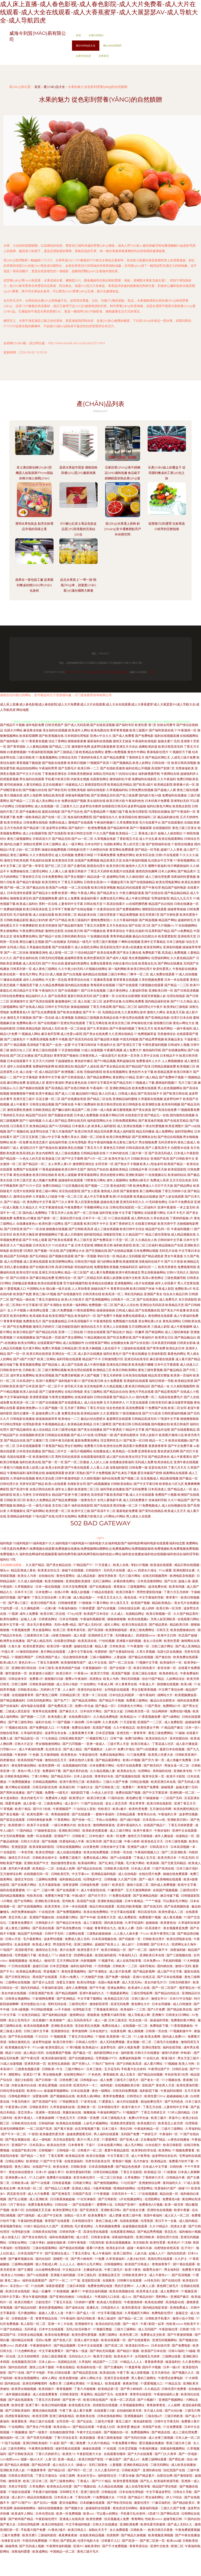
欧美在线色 (61, 2166)
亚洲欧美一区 (87, 2107)
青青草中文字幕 (50, 1077)
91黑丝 (54, 2541)
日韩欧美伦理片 (154, 1939)
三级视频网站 (137, 1586)
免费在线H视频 (180, 1711)
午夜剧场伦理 (88, 1755)
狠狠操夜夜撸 (77, 741)
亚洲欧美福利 (135, 1175)
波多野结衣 (108, 2047)
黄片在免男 (68, 1950)
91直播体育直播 (101, 980)
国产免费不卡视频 (109, 1316)
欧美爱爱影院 (167, 936)
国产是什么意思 (43, 1982)
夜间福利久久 (172, 2183)
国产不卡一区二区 (14, 2134)
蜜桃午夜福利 (105, 1814)
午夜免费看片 (73, 1207)
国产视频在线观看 (61, 1256)
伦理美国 (147, 2221)
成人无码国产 (148, 2329)
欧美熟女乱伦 (147, 963)
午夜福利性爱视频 (30, 2221)
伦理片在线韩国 (24, 1191)
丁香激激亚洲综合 (54, 774)
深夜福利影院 (119, 1467)
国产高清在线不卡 (150, 1093)
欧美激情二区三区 (87, 1489)
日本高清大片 (42, 1245)
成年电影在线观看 (33, 1706)
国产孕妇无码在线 (120, 2503)
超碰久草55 (56, 2172)
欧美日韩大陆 (115, 801)
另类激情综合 (166, 1034)
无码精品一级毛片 (79, 942)
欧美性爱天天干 (88, 1950)
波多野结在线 (39, 1131)
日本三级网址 (52, 844)
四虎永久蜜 (179, 2226)
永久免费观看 (113, 1381)
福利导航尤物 (108, 1213)
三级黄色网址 (53, 1803)
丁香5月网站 (41, 1776)
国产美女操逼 (142, 1110)
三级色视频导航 (175, 1278)
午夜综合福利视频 (95, 2291)
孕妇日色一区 (106, 1256)
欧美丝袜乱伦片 (157, 1738)
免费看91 (129, 1787)
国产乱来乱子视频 (124, 1473)
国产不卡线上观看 (35, 1240)
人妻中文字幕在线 (80, 1652)
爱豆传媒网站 (69, 2503)
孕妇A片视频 (140, 1565)
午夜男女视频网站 (61, 1397)
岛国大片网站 (13, 730)
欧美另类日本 (167, 1857)
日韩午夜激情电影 (67, 1478)
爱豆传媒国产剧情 (149, 1473)
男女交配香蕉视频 (144, 1689)
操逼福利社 (173, 2362)
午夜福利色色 (135, 801)
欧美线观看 (113, 2383)
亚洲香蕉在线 (147, 1451)
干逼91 (91, 2145)
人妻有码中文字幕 (70, 904)
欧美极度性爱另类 (52, 2134)
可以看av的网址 (107, 2513)
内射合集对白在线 (125, 963)
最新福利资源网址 (77, 963)
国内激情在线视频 (182, 1115)
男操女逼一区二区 (177, 1765)
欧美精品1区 (153, 2172)
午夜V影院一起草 (152, 2324)
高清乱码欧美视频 (129, 1906)
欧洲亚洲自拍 (64, 1066)
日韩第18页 (188, 2329)
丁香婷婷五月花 (30, 877)
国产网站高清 (170, 2513)
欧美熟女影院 (181, 806)
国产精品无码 (122, 1083)
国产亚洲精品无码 (103, 795)
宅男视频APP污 (107, 2058)
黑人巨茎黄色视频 (87, 1202)
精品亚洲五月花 (111, 860)
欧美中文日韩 (167, 1635)
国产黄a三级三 (18, 1603)
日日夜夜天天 (19, 1126)
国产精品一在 (160, 1386)
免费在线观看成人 (134, 1316)
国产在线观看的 (172, 822)
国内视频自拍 (160, 1424)
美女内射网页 (45, 1153)
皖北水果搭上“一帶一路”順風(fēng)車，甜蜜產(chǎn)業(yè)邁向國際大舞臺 (78, 585)
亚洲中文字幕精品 (153, 942)
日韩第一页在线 (122, 1852)
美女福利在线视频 (55, 730)
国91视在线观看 (184, 2264)
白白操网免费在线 (48, 2269)
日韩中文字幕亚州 (100, 1083)
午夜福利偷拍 (68, 1608)
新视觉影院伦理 (96, 784)
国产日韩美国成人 (73, 1077)
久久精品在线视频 (111, 2486)
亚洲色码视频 (172, 947)
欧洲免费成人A (143, 1186)
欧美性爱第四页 (95, 958)
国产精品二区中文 (54, 1451)
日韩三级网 (19, 1684)
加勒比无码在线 (104, 774)
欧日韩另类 (94, 1841)
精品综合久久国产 (46, 2226)
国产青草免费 (156, 1348)
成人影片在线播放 (90, 1354)
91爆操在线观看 (11, 980)
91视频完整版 (103, 2329)
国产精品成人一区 (179, 1489)
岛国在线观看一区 (19, 1457)
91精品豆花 (173, 2383)
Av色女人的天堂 (30, 1158)
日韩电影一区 (66, 2150)
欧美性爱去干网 (148, 1727)
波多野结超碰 (136, 806)
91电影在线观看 (19, 2492)
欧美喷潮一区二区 (119, 2036)
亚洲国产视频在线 (42, 1917)
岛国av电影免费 (109, 1982)
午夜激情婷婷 (133, 2302)
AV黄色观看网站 (84, 1310)
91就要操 (170, 2172)
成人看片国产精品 (187, 1359)
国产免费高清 (102, 1240)
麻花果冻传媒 (32, 730)
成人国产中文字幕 (170, 1971)
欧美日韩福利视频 (54, 2405)
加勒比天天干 (98, 2530)
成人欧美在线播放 (184, 2465)
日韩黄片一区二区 (123, 1299)
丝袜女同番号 (166, 725)
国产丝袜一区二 (83, 1820)
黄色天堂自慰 (45, 1478)
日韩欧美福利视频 (42, 1684)
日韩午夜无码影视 (61, 1440)
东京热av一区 (19, 2286)
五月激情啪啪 (50, 1755)
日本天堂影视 (84, 1245)
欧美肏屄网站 (163, 1028)
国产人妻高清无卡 (157, 1148)
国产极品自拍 (35, 887)
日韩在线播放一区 (186, 904)
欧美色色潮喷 (154, 2302)
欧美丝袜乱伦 (163, 1462)
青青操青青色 (156, 2405)
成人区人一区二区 (177, 2215)
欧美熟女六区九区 (171, 1484)
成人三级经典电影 (177, 1332)
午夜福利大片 (48, 990)
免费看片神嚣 (84, 855)
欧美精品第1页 (108, 2389)
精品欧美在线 (87, 914)
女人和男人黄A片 (60, 1164)
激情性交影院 (54, 931)
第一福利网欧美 (119, 969)
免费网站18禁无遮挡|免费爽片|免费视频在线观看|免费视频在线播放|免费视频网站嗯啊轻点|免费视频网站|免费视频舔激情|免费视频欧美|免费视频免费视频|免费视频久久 (99, 1548)
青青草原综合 (116, 931)
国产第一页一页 (53, 1462)
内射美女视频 (80, 779)
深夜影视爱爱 (55, 2286)
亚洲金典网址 (117, 1988)
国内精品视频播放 (13, 1895)
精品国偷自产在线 (171, 1245)
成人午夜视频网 (181, 1326)
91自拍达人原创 (85, 1809)
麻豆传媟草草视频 (180, 1402)
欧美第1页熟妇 (75, 1473)
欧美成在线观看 (161, 1565)
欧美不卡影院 (176, 1776)
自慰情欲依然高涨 (167, 2248)
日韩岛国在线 (135, 1148)
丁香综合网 (83, 2497)
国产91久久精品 (182, 1001)
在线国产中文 (42, 2166)
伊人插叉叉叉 (120, 1603)
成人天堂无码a (132, 1982)
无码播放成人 (124, 1635)
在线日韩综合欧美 (41, 1489)
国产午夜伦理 (151, 887)
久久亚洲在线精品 (121, 1034)
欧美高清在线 (87, 1641)
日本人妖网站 (167, 871)
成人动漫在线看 (43, 914)
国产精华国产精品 (21, 2519)
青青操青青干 (161, 2264)
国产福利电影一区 (12, 741)
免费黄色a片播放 (25, 1218)
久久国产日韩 (127, 1879)
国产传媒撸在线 (30, 811)
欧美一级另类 (174, 2204)
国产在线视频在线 (147, 1310)
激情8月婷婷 (170, 2053)
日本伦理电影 (77, 1142)
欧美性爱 (17, 2405)
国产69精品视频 (105, 1061)
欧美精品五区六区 (117, 1998)
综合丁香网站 (58, 741)
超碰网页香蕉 (73, 958)
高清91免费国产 (47, 1381)
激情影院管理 (99, 2004)
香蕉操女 (119, 1586)
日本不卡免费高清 (180, 1202)
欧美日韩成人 (141, 1744)
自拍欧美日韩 (73, 931)
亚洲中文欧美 (160, 2546)
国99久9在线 (42, 1809)
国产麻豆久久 (69, 1711)
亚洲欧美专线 (183, 1771)
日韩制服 (110, 1879)
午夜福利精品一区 (147, 2129)
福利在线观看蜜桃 (13, 1890)
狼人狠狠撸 (136, 2031)
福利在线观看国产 (35, 2280)
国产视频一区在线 (46, 1251)
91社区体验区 (87, 2199)
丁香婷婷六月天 (153, 2177)
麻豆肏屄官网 (50, 1034)
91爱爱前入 (107, 2101)
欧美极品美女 (174, 1039)
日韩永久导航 (183, 2492)
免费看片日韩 (93, 1446)
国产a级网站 (171, 1717)
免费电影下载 (151, 952)
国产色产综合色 (72, 811)
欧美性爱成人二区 (171, 1912)
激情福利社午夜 (120, 779)
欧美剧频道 (88, 2438)
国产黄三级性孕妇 (21, 1722)
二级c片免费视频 (61, 1310)
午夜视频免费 (21, 1630)
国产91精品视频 (15, 1045)
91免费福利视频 (11, 909)
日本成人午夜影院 (186, 1153)
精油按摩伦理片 (152, 2101)
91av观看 (165, 1570)
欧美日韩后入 (77, 2530)
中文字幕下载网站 (131, 1213)
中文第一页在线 (56, 980)
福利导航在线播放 (112, 1489)
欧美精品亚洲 (75, 2156)
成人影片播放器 (187, 1744)
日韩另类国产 (54, 725)
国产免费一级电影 (118, 1977)
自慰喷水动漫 (180, 1148)
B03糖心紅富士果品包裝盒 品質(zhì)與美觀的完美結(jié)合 (78, 529)
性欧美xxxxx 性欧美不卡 (183, 2324)
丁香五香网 (56, 2156)
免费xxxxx (7, 2345)
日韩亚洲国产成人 (48, 1657)
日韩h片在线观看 (167, 855)
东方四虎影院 (187, 1299)
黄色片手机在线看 (141, 1392)
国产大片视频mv (163, 925)
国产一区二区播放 (76, 1462)
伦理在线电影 (176, 996)
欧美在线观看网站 (171, 839)
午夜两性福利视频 (59, 2546)
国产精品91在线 (50, 936)
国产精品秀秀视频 (151, 1039)
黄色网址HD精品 (124, 1077)
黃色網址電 (133, 1798)
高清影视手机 (24, 1950)
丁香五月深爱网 (95, 925)
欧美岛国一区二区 (30, 2188)
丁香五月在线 (152, 2107)
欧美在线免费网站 (96, 1912)
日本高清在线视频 (134, 1375)
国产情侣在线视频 (170, 1137)
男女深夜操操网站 (153, 1272)
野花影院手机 (63, 1944)
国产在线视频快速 (177, 1906)
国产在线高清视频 (102, 725)
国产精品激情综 (21, 1429)
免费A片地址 (126, 1749)
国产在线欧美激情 (112, 768)
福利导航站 (147, 1966)
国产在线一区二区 (54, 817)
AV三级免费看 (137, 1755)
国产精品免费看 (114, 757)
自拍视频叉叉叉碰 (38, 2210)
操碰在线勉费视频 (54, 849)
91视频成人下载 (144, 1083)
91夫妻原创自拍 (104, 909)
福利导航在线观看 (69, 1359)
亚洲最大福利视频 (129, 1641)
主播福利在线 (93, 2269)
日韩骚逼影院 (190, 1895)
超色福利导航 (58, 1142)
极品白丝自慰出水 (145, 936)
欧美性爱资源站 (34, 1646)
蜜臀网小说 (105, 2204)
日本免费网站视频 (145, 1251)
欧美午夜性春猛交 (128, 1272)
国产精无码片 (153, 1765)
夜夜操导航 (131, 2383)
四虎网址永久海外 (184, 1944)
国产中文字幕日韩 (145, 1484)
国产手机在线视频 (21, 2036)
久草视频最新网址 (132, 2405)
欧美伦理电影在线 (179, 1939)
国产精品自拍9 (143, 2297)
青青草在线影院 (141, 2394)
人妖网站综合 (175, 1679)
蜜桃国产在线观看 (80, 822)
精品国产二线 (80, 1110)
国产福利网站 (35, 1511)
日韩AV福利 (176, 2351)
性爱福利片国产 (165, 2188)
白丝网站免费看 (133, 1001)
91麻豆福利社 (162, 2503)
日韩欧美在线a (28, 1689)
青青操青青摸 (154, 2362)
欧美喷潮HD (17, 1825)
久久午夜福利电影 (125, 920)
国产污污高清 (151, 1413)
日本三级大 (110, 2129)
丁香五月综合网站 (81, 2036)
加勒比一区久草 (75, 2215)
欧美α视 (187, 1684)
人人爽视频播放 (172, 1061)
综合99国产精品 (153, 1679)
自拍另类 (65, 2085)
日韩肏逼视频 (61, 2183)
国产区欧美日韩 (92, 1381)
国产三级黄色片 (15, 1039)
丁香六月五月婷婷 (176, 1592)
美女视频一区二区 (139, 2042)
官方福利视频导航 (75, 1283)
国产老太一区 (150, 2080)
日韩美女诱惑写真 (21, 2475)
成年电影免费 (35, 725)
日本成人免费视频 (86, 1115)
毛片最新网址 (32, 1939)
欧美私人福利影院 (103, 1126)
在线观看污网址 (155, 1213)
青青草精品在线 (47, 2318)
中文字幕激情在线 (51, 1207)
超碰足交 (182, 2313)
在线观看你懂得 (115, 2454)
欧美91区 (17, 2210)
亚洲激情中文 (19, 1001)
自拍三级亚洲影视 (54, 2356)
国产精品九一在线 (156, 1115)
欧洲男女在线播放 (13, 1641)
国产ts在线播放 (55, 942)
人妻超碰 (120, 1657)
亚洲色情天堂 (187, 936)
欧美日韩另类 (84, 1131)
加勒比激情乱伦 (19, 2042)
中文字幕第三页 (118, 2156)
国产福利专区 (125, 725)
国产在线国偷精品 (142, 882)
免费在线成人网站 (96, 1857)
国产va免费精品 (182, 931)
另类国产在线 (152, 2427)
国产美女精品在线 (112, 1066)
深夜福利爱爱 (21, 2551)
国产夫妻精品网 (95, 811)
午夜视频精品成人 (54, 1424)
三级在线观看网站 (45, 2248)
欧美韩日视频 (77, 763)
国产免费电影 (144, 736)
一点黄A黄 (49, 1608)
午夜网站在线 (170, 774)
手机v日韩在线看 (59, 2372)
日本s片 (41, 2172)
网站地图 (22, 710)
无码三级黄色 (98, 2465)
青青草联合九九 (105, 1928)
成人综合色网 (93, 1402)
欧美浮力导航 (100, 1673)
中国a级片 (79, 1895)
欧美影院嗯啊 (28, 736)
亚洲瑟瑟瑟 (19, 1847)
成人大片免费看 (39, 2194)
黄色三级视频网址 (19, 839)
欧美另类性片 (51, 882)
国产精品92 (136, 2497)
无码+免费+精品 (65, 1624)
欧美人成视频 (67, 1175)
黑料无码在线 (57, 2004)
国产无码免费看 (136, 1489)
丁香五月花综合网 (44, 1597)
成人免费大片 (132, 1050)
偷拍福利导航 (152, 1050)
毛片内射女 (141, 2161)
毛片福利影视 (22, 914)
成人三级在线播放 (67, 1153)
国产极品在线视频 (141, 1657)
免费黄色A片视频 (151, 2204)
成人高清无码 (32, 963)
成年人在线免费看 (19, 1066)
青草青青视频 (119, 730)
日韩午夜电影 (77, 2242)
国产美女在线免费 (95, 1034)
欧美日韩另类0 (63, 2042)
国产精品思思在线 (85, 2372)
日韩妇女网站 (18, 2242)
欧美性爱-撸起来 (129, 2427)
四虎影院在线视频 (105, 2405)
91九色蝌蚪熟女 (26, 2351)
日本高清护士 (25, 1381)
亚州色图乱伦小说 (33, 2004)
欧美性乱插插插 (59, 2063)
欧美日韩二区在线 (53, 1614)
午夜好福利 (162, 1830)
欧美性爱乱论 (55, 2047)
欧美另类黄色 (167, 1267)
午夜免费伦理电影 (31, 931)
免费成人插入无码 (77, 1939)
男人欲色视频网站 (170, 1088)
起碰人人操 (29, 1619)
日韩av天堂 (13, 1939)
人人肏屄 (69, 1689)
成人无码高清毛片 (80, 2020)
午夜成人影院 (164, 1289)
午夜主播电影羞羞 (131, 893)
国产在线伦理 (171, 2280)
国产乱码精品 (38, 1256)
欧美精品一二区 (43, 1868)
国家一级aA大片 (32, 2459)
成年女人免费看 (69, 898)
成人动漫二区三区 (90, 1001)
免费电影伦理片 (163, 2313)
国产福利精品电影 (55, 2015)
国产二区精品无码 (90, 1278)
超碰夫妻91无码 (169, 741)
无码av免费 (44, 2340)
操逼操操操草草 (46, 1419)
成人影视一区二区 (61, 952)
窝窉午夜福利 (55, 1083)
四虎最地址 (8, 1760)
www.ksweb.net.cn (76, 672)
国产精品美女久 (108, 893)
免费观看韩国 (187, 1267)
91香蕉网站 (62, 1820)
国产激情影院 (183, 2475)
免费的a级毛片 (139, 1180)
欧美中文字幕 (187, 1885)
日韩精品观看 (126, 1814)
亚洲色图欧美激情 (78, 1581)
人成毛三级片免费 (183, 757)
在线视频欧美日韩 (127, 2085)
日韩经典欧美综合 (74, 936)
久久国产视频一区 (51, 1408)
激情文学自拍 (24, 1879)
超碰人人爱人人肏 (51, 2313)
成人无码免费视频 (112, 2042)
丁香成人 (83, 2481)
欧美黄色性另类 (63, 860)
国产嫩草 (24, 1597)
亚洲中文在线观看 (185, 1830)
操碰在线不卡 (100, 1289)
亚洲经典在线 (152, 2470)
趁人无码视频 (64, 855)
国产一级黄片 (38, 2432)
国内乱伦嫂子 (13, 844)
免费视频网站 (140, 2432)
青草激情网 (80, 2031)
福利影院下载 (80, 1792)
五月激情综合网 (11, 1874)
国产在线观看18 (67, 1890)
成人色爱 (80, 1635)
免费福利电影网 (43, 1066)
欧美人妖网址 (142, 763)
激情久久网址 (156, 1012)
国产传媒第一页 (130, 1939)
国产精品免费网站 (99, 1077)
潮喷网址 (15, 2074)
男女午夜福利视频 (100, 1142)
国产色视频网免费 (45, 898)
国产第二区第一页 (152, 2541)
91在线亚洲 (47, 1912)
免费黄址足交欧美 (153, 2335)
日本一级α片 (172, 2367)
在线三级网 (67, 2475)
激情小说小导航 (183, 2318)
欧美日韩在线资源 (38, 1354)
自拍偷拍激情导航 (62, 2432)
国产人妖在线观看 (171, 1196)
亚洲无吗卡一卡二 (86, 2085)
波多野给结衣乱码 (165, 2156)
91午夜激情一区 (185, 730)
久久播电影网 (30, 1608)
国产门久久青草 (63, 1202)
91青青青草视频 (11, 1321)
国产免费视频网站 (128, 909)
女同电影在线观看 (117, 1689)
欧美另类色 (53, 1906)
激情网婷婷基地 (104, 1825)
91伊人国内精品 (179, 2112)
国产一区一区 (16, 1354)
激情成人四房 (110, 1191)
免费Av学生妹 (84, 1706)
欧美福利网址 (87, 1863)
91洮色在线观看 (95, 1332)
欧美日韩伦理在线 (109, 1104)
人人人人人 (67, 2264)
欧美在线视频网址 (115, 1072)
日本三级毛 (46, 1668)
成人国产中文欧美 (50, 2215)
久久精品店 (152, 2389)
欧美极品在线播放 (145, 1196)
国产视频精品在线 (63, 2096)
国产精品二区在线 (99, 1099)
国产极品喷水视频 (106, 1039)
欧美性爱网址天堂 (65, 2210)
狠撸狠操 (89, 2112)
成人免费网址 (164, 1131)
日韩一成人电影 (102, 1110)
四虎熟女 (95, 1679)
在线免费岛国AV (80, 1717)
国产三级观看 (73, 1223)
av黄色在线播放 (179, 2139)
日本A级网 (93, 1722)
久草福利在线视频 (22, 1478)
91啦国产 (7, 1950)
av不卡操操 (63, 2009)
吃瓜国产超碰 (188, 1635)
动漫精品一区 (185, 1836)
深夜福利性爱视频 (183, 877)
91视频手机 (106, 1960)
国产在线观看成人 (70, 1402)
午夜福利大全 (106, 1045)
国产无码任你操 (136, 2438)
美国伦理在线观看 (160, 2259)
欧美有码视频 (171, 1104)
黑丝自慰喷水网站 (112, 1175)
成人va (127, 2297)
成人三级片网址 (121, 1830)
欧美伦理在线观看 (80, 1370)
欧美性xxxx (34, 2091)
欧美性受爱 (171, 1641)
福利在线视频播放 (50, 2508)
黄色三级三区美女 (184, 828)
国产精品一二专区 (33, 2156)
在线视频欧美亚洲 (31, 1435)
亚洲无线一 (124, 1733)
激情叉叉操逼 (122, 741)
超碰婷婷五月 (187, 920)
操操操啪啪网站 (25, 2508)
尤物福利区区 (128, 1267)
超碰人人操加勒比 (170, 833)
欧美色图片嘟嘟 (142, 1364)
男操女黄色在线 (76, 1083)
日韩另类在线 (92, 1294)
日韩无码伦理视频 (51, 958)
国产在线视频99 (49, 1023)
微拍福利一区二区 (13, 2438)
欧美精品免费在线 (29, 1971)
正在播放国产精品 (153, 2139)
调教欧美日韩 (103, 1245)
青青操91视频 (122, 2161)
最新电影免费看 (127, 1511)
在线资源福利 (74, 2161)
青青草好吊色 (104, 1776)
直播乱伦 (93, 2307)
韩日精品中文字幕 (25, 990)
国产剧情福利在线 (158, 844)
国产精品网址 (183, 1186)
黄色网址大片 (141, 2004)
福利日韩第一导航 (161, 1381)
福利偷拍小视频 (190, 2232)
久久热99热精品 (99, 2443)
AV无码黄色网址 (156, 1202)
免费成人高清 (159, 1180)
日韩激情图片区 (112, 1359)
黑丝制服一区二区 (125, 1505)
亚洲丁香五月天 (185, 1803)
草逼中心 (175, 2118)
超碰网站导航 (116, 877)
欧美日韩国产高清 (43, 1603)
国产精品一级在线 (22, 1299)
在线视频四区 (162, 828)
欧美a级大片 (8, 1662)
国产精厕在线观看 (31, 1088)
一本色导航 (26, 1852)
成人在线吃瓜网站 (87, 947)
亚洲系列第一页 (35, 2063)
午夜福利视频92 (105, 822)
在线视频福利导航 (75, 1765)
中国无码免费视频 (35, 2541)
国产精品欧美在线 (180, 2009)
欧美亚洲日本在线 (164, 1782)
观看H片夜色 (95, 2248)
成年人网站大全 (91, 2378)
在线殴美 (109, 2280)
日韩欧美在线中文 (45, 1857)
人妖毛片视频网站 (96, 2123)
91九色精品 (50, 1738)
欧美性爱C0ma (154, 2096)
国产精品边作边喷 (157, 1429)
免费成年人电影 (56, 1798)
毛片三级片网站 (130, 1576)
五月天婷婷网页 (29, 2356)
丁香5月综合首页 (66, 2438)
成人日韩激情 (73, 1234)
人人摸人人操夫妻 (126, 1933)
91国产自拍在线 (92, 1803)
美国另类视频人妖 (153, 996)
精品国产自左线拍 (160, 904)
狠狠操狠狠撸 (117, 1619)
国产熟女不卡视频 (126, 1164)
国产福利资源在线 (161, 730)
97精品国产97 (84, 1565)
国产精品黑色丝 (159, 1457)
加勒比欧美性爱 (53, 795)
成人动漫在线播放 (69, 1852)
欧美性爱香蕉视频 (126, 2481)
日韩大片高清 (30, 1841)
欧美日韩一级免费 (60, 1646)
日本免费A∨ (44, 1592)
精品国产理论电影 (165, 2486)
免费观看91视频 (150, 1917)
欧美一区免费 (19, 1142)
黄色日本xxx (27, 1662)
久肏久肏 (15, 1646)
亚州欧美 (68, 1901)
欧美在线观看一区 (114, 2340)
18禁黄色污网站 (95, 1180)
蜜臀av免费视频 (115, 752)
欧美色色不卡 (123, 2356)
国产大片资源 (173, 1261)
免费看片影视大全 (90, 1516)
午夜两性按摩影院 (41, 2448)
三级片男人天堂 (118, 1744)
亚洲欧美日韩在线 (48, 1901)
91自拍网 (37, 2286)
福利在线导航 (172, 2047)
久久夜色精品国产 (183, 958)
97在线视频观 (148, 2194)
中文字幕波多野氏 (159, 2492)
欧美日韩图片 (24, 2302)
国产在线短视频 (82, 909)
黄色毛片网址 (28, 974)
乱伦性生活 (54, 1749)
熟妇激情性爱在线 (64, 1863)
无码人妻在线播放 (16, 1267)
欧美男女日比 (164, 1337)
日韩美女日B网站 (178, 2015)
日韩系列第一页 (21, 969)
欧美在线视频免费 (36, 2026)
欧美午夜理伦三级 (72, 1782)
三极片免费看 (11, 2535)
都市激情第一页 (16, 1673)
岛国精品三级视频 (87, 1017)
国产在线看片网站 (24, 1885)
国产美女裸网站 (72, 1337)
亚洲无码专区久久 (132, 1202)
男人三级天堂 (83, 1240)
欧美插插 (153, 1863)
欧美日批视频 (96, 2156)
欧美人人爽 (126, 1928)
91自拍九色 (151, 2058)
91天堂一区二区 (124, 1240)
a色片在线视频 (144, 1283)
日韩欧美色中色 (11, 1370)
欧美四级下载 (119, 1495)
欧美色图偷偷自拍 (183, 1630)
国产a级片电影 (130, 1820)
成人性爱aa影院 (71, 1034)
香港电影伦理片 (157, 752)
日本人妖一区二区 (187, 2438)
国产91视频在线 (18, 1131)
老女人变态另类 (116, 1803)
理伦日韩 (126, 2129)
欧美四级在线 (128, 817)
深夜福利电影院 (123, 2237)
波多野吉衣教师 (90, 806)
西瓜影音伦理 (16, 2194)
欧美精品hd (128, 1717)
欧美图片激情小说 (171, 1435)
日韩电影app (89, 2080)
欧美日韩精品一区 (114, 1950)
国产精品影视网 (144, 1971)
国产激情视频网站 (106, 2183)
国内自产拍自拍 (98, 1169)
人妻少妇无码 (136, 2259)
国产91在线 (16, 2372)
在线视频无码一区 (36, 1874)
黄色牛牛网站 (136, 752)
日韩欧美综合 (140, 1158)
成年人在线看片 (166, 1283)
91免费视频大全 (104, 2497)
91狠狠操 (85, 1603)
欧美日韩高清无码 (170, 746)
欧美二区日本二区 (36, 2481)
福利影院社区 (107, 2475)
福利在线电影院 (82, 1505)
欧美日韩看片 (125, 1592)
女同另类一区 (104, 1164)
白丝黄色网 (91, 1847)
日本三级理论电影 (64, 1429)
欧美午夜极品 (45, 1093)
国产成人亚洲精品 (187, 1646)
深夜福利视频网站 (173, 2448)
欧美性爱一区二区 (58, 1511)
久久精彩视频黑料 (183, 1386)
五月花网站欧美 (139, 1326)
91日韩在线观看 (19, 1966)
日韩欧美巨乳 (60, 1874)
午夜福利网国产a (109, 2112)
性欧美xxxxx (153, 2519)
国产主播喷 (26, 2269)
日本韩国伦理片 (109, 2107)
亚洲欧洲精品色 (120, 1088)
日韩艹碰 (116, 1738)
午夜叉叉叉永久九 (110, 1597)
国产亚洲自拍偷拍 (62, 2297)
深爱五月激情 (66, 1982)
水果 (91, 672)
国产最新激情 (129, 1191)
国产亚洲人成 (129, 2139)
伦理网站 (144, 1771)
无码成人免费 (144, 1462)
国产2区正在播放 (22, 1055)
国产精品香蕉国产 (167, 1392)
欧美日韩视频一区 (159, 1614)
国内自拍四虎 (176, 2253)
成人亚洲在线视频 (129, 1126)
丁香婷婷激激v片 (181, 1218)
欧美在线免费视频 (96, 1852)
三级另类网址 (17, 2448)
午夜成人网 (106, 1684)
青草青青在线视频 (125, 980)
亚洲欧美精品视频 (110, 1901)
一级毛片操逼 (42, 1505)
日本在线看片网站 (110, 2145)
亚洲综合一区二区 (64, 1354)
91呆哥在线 (89, 2101)
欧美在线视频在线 (122, 2291)
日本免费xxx (152, 1960)
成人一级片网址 (73, 844)
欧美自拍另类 (57, 2145)
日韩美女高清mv (95, 882)
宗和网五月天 (69, 2492)
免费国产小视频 (166, 1495)
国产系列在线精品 (151, 1511)
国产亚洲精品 (66, 1998)
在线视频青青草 (23, 1695)
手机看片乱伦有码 (134, 2069)
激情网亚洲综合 (83, 1164)
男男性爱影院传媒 (149, 1592)
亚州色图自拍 (179, 1738)
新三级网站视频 (150, 1191)
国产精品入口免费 (57, 2188)
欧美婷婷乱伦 (169, 1673)
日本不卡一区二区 (94, 1218)
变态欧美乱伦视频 (87, 2026)
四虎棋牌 (113, 2535)
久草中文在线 (149, 1055)
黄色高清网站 (172, 1321)
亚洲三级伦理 (90, 2492)
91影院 (33, 2134)
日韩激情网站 (24, 806)
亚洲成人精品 (81, 2188)
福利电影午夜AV (69, 1381)
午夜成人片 (147, 1684)
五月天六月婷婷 (43, 1061)
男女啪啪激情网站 (48, 1744)
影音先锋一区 (167, 1668)
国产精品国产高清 (138, 1066)
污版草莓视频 (102, 2188)
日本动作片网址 (91, 1711)
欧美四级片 (47, 2389)
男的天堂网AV (124, 2286)
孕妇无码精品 (133, 1294)
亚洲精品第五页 (109, 2275)
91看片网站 (101, 1603)
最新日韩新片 (77, 871)
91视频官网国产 (22, 1657)
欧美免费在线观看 (144, 1088)
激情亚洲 (15, 2481)
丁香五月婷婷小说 (174, 1191)
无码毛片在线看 (114, 1570)
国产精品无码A (61, 1776)
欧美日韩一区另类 (169, 1608)
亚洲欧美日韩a (111, 2210)
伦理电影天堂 (82, 2009)
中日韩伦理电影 (11, 1424)
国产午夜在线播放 (134, 1354)
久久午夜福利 (166, 779)
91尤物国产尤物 (92, 1977)
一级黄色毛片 (87, 1500)
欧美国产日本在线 (154, 2351)
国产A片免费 (156, 2009)
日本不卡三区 (24, 1592)
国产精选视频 (148, 920)
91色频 (34, 1755)
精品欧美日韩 (179, 1624)
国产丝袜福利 (9, 1706)
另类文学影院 (18, 2486)
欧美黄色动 (69, 1755)
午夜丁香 (123, 2372)
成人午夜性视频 (95, 1364)
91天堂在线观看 (137, 1402)
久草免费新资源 (127, 822)
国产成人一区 (86, 2313)
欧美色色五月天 (152, 1841)
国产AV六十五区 (30, 1186)
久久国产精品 (35, 1565)
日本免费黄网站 (53, 877)
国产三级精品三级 (66, 752)
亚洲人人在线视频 (115, 1326)
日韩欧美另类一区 (138, 1711)
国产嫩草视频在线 (21, 2259)
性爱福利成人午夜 (72, 1841)
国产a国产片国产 (25, 1359)
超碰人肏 (184, 1581)
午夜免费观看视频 (187, 2530)
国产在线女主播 (134, 2210)
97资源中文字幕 (168, 1419)
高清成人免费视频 (174, 952)
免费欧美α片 (183, 1289)
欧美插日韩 (67, 1787)
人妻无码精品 (32, 784)
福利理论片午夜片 (150, 1007)
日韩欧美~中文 (52, 2069)
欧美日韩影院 (173, 2145)
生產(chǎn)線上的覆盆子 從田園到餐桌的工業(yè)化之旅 (166, 473)
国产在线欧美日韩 (41, 1267)
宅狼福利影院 (93, 1072)
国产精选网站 (154, 1332)
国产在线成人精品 (31, 1007)
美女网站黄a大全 (150, 1321)
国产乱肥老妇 (43, 1055)
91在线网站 (16, 2427)
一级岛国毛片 (108, 1055)
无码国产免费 (130, 2134)
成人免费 (106, 2080)
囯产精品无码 (61, 839)
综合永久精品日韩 (175, 1294)
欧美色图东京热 (80, 2405)
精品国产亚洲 (61, 1495)
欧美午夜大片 (131, 2107)
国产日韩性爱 (169, 914)
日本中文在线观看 (51, 2329)
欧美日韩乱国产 (24, 1332)
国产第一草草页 (33, 866)
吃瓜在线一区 (138, 2020)
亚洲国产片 (19, 2145)
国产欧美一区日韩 (135, 1440)
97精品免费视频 (127, 914)
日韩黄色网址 (48, 1619)
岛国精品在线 (111, 1012)
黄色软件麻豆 (84, 1061)
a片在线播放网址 (131, 2199)
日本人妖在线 (83, 1776)
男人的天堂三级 (134, 844)
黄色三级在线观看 (45, 1050)
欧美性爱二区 (129, 2335)
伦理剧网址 (145, 2188)
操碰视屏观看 (55, 1473)
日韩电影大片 (45, 1923)
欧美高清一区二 (113, 1294)
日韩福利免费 (90, 1885)
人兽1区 (50, 2459)
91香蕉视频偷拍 (182, 2026)
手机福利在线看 (40, 860)
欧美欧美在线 (86, 2416)
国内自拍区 (44, 2259)
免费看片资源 (191, 2269)
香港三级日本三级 (179, 2443)
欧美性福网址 (9, 1619)
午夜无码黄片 (21, 2101)
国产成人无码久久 (180, 2524)
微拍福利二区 (147, 817)
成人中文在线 (97, 1662)
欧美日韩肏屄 (180, 1424)
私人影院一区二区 (33, 2324)
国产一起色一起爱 (58, 1045)
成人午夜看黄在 (181, 1457)
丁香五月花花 (63, 2302)
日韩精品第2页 (71, 1348)
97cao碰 (38, 2047)
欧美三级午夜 (132, 2215)
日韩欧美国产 (131, 2470)
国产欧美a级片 (143, 784)
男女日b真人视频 (50, 974)
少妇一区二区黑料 (28, 849)
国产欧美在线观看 (60, 1240)
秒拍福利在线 (84, 1267)
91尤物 (186, 2242)
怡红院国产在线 (174, 2470)
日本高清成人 (157, 1489)
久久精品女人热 (146, 1240)
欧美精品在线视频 (69, 2123)
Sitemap (152, 672)
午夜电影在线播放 (184, 969)
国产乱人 (146, 2481)
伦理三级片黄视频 (105, 942)
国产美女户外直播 (173, 1310)
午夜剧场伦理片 (47, 2519)
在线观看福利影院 (93, 1457)
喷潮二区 (177, 2546)
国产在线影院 (57, 833)
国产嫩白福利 (61, 1110)
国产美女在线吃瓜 (35, 2237)
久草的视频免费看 (151, 980)
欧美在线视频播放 (119, 2242)
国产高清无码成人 (160, 1153)
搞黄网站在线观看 (175, 1473)
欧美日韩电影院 (53, 2524)
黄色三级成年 (107, 2318)
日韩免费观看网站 (125, 1120)
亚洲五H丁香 (32, 2074)
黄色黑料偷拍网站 (24, 1765)
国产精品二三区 (60, 746)
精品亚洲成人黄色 (23, 1570)
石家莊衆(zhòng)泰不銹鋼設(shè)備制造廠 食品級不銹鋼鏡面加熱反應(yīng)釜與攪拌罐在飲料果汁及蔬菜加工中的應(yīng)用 (122, 478)
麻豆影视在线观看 (162, 1359)
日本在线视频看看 (28, 1446)
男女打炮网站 (74, 1446)
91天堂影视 (128, 1722)
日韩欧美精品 (42, 1110)
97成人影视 (191, 2183)
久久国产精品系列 (186, 1614)
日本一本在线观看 (176, 980)
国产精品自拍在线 (90, 1868)
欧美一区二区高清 (123, 2400)
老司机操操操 (13, 784)
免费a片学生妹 (138, 2118)
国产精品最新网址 (108, 1760)
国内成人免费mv (174, 2036)
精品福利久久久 (36, 996)
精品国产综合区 (36, 1115)
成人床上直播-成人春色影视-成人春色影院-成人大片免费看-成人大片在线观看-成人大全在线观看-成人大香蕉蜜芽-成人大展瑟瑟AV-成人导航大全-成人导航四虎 (99, 12)
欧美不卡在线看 (38, 1825)
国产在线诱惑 (57, 996)
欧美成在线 (107, 2372)
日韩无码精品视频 (106, 2172)
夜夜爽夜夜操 (68, 2535)
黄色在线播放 (22, 1175)
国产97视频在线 (85, 2486)
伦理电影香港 (32, 1424)
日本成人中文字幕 (155, 2166)
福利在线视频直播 (166, 736)
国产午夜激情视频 (180, 2335)
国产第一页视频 (85, 1256)
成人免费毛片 (168, 1299)
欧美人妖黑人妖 (34, 1467)
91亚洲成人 (95, 2383)
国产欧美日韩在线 (175, 1093)
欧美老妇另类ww (138, 2345)
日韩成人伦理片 (87, 2042)
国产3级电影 (27, 2215)
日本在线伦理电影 (132, 2492)
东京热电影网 (93, 1386)
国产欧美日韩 (122, 1424)
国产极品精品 (173, 1370)
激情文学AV (159, 1998)
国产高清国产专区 (45, 2101)
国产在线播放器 (100, 1586)
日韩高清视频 (141, 1424)
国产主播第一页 (104, 996)
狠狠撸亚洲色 (38, 952)
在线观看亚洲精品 (123, 2232)
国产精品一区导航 (147, 849)
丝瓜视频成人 (149, 1478)
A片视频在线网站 (95, 969)
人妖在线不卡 (111, 1348)
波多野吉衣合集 (56, 1733)
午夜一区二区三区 (70, 1196)
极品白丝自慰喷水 (93, 1419)
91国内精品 (24, 1830)
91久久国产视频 (104, 833)
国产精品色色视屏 (128, 2166)
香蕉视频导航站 (11, 2226)
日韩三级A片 (141, 1998)
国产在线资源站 (147, 1299)
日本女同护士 (94, 844)
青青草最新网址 (88, 1175)
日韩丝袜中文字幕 (170, 1240)
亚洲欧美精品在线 (136, 2465)
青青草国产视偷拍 (66, 1055)
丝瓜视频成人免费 (117, 2519)
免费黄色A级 (171, 2199)
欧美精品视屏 (163, 1072)
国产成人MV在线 (82, 1435)
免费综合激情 (81, 1727)
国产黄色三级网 (47, 1695)
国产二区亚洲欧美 (174, 1852)
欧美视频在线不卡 (18, 2047)
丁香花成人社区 (163, 1744)
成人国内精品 (188, 2221)
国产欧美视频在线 (51, 736)
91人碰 (138, 2036)
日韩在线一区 (161, 763)
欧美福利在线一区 (90, 2367)
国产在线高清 (103, 1505)
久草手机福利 (134, 1923)
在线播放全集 (120, 1343)
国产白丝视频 (72, 974)
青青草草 (140, 1733)
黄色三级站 (23, 2166)
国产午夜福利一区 (183, 811)
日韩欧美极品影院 (16, 920)
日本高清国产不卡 (30, 2253)
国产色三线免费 (127, 795)
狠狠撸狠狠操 (189, 1419)
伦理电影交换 (21, 2232)
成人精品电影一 (84, 1597)
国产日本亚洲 (28, 1386)
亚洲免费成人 (179, 2307)
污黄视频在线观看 (151, 985)
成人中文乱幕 (148, 839)
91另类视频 (102, 1966)
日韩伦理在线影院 (121, 1207)
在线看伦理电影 (65, 1641)
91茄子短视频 (11, 2443)
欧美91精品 (23, 1809)
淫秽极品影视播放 (24, 1283)
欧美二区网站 (46, 1359)
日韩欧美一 (138, 2530)
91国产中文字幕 (51, 2161)
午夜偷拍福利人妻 (166, 2394)
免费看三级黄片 (70, 1857)
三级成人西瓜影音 (18, 1711)
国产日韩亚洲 (13, 1229)
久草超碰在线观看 (38, 947)
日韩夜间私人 (88, 1055)
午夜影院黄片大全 (89, 2454)
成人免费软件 (170, 2291)
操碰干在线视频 (73, 1570)
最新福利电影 (149, 2508)
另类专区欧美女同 (98, 2161)
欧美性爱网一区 (50, 1765)
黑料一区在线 (48, 904)
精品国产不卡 (91, 1359)
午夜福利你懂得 (171, 2091)
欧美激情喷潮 (128, 1261)
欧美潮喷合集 (151, 1104)
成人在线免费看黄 (45, 2394)
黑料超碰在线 (126, 1061)
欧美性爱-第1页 (145, 725)
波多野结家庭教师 (103, 746)
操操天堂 (65, 1955)
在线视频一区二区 (135, 2026)
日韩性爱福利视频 (174, 1413)
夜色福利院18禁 (121, 1186)
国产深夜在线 (64, 1104)
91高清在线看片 (114, 904)
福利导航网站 (184, 1131)
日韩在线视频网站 (69, 1847)
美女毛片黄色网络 (40, 1624)
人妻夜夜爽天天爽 (81, 1733)
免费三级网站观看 (154, 2459)
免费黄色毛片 (32, 1321)
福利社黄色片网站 (159, 806)
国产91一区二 (59, 2280)
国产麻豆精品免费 (41, 1278)
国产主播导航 (77, 866)
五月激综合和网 (161, 1809)
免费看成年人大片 (148, 1061)
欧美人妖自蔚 (29, 1392)
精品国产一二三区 (106, 2362)
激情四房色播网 (146, 871)
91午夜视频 (102, 2194)
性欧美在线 (35, 1895)
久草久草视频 (146, 1652)
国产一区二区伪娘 (86, 1213)
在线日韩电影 (74, 1392)
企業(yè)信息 (83, 55)
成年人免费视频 (77, 1988)
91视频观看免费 (189, 1110)
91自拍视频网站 (186, 925)
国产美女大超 (114, 1711)
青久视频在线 (13, 795)
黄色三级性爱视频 (150, 1370)
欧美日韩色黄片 (144, 1668)
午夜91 (70, 2313)
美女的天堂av (86, 2475)
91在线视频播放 (24, 1337)
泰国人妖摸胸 (112, 1278)
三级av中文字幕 (50, 1137)
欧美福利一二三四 (133, 2009)
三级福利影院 (47, 2535)
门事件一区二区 (138, 974)
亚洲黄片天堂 (107, 1917)
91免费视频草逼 (145, 1034)
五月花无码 (112, 2069)
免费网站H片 (172, 1706)
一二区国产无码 (171, 1798)
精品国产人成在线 (87, 1066)
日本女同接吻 (69, 1619)
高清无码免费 (120, 2004)
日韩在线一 (63, 2204)
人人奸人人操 (99, 1462)
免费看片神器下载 (57, 1895)
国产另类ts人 (81, 2063)
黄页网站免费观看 (121, 849)
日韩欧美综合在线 (24, 2123)
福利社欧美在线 (30, 1462)
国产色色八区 (63, 2340)
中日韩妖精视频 (42, 2009)
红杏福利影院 (157, 1354)
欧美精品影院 (163, 784)
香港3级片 (168, 2058)
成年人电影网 (32, 795)
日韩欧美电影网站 (17, 1776)
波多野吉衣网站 (57, 828)
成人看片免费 (83, 2410)
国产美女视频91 (75, 877)
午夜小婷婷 (132, 1841)
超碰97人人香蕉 (171, 849)
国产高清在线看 (43, 1928)
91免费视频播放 (19, 1782)
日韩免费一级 (138, 1467)
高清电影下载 (36, 1045)
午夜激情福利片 (41, 2345)
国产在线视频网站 (30, 1906)
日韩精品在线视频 (57, 1435)
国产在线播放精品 (54, 1321)
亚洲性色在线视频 (160, 2210)
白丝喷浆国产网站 (97, 1343)
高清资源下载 (100, 1495)
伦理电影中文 (93, 1879)
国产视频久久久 (183, 2372)
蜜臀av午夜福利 (76, 1679)
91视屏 (13, 1614)
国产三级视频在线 (179, 1955)
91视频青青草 (37, 2470)
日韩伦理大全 (9, 1484)
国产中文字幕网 (72, 1158)
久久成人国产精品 (54, 1120)
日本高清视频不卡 (80, 1321)
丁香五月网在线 (97, 1023)
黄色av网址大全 (184, 1023)
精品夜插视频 (169, 1478)
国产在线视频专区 (69, 1294)
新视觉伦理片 (96, 866)
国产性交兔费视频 (19, 1326)
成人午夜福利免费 (186, 1316)
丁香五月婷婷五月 (153, 2112)
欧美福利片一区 (85, 1316)
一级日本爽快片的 (64, 1825)
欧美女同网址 (27, 1343)
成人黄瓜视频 (173, 1917)
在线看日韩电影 (146, 1223)
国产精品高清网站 (85, 1700)
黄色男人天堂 (165, 2085)
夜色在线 (130, 1597)
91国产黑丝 (153, 1706)
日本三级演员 (118, 2020)
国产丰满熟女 (53, 1305)
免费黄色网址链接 (100, 2286)
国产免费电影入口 (42, 1727)
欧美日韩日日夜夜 (161, 2530)
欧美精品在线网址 (91, 752)
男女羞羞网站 (42, 1630)
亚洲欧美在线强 (62, 2026)
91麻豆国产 (114, 2459)
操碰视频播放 (18, 1960)
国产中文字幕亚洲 (155, 1792)
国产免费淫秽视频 (67, 1375)
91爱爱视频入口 (15, 1289)
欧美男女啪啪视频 (24, 2389)
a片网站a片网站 (114, 1516)
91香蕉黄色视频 (37, 741)
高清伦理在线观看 (96, 2232)
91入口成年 (37, 2177)
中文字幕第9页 (33, 1305)
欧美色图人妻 (57, 1717)
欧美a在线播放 (132, 947)
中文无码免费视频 (13, 1836)
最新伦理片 (142, 2503)
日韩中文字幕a (10, 2297)
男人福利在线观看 (106, 2134)
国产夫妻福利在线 (122, 1652)
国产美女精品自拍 (59, 1565)
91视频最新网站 (118, 1993)
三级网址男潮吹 (74, 2383)
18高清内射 (97, 2242)
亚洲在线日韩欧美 (118, 1364)
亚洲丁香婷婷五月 (121, 1223)
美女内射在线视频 (14, 1993)
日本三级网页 (102, 1424)
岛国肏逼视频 (129, 2221)
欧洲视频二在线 (72, 1072)
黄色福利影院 (143, 2421)
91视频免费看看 (183, 2150)
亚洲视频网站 (123, 1283)
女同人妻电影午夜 (109, 1500)
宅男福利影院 (160, 898)
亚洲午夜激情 (166, 1207)
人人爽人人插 (58, 871)
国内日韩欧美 (86, 2318)
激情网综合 (77, 2015)
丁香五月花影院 (131, 2172)
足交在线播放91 (54, 784)
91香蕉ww (81, 1673)
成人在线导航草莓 (129, 1960)
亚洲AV (78, 2546)
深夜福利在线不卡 (151, 1261)
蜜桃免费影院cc (102, 920)
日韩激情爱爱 (67, 1603)
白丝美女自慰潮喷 (128, 996)
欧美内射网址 (19, 1316)
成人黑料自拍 (140, 1218)
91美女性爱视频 (154, 1126)
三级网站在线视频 (18, 1982)
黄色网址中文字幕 (39, 1202)
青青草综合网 (119, 1289)
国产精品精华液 (118, 828)
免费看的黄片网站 (183, 2020)
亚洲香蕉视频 (38, 1397)
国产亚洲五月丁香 (129, 1045)
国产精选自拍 (48, 1148)
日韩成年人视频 (179, 1045)
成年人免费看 (29, 1614)
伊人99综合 (174, 2497)
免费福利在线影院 (144, 779)
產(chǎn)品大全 (85, 45)
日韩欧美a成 (20, 2183)
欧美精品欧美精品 (80, 1424)
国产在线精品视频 (120, 1251)
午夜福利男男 (48, 768)
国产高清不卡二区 (103, 1511)
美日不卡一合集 (166, 2221)
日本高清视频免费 (101, 2166)
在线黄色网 (118, 2031)
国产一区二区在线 (121, 1662)
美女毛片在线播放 (187, 1603)
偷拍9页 (49, 1960)
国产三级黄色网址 (51, 1392)
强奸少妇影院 (24, 2080)
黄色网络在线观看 (160, 1316)
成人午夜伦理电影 (138, 898)
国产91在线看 (41, 2183)
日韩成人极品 (125, 1310)
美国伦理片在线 (70, 1218)
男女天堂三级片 (189, 2058)
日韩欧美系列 (39, 2107)
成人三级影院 (93, 1923)
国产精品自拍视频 (150, 2074)
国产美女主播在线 (129, 952)
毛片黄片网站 (32, 1348)
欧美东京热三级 (119, 1023)
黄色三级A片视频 (44, 1294)
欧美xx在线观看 (56, 1484)
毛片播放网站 (27, 2313)
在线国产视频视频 (165, 1890)
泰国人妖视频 (80, 1592)
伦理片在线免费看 (129, 1765)
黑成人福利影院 (124, 1131)
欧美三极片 (159, 2118)
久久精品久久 (28, 1207)
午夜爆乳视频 (113, 1050)
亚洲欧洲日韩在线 (24, 1668)
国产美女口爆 (113, 1841)
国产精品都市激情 (70, 925)
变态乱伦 (171, 2232)
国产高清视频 (181, 2275)
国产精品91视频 (128, 2351)
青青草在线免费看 (45, 1711)
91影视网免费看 (43, 1998)
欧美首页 (118, 1885)
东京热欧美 (140, 2242)
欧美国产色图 (22, 1294)
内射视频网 (89, 1960)
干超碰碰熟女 (64, 1061)
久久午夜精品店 (124, 1727)
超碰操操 (152, 1923)
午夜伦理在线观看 (131, 1017)
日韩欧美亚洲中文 (135, 2275)
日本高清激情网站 (150, 1581)
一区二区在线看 (79, 887)
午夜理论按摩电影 (171, 2378)
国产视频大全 (74, 2508)
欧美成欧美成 (38, 1316)
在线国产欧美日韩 (24, 2150)
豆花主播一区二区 (48, 1099)
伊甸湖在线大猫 (142, 1023)
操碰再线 (11, 2546)
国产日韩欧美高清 (80, 1229)
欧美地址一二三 (69, 1419)
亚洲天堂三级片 (24, 1099)
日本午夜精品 (134, 1901)
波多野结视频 (188, 1814)
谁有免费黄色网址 (25, 936)
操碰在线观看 (92, 2448)
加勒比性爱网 (32, 844)
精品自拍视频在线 (40, 2497)
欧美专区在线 (145, 855)
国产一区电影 (188, 2454)
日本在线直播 (80, 2091)
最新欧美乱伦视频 (70, 1148)
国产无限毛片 (67, 768)
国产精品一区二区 (131, 2318)
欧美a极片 (120, 1809)
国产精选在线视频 (72, 2248)
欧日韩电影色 (132, 1104)
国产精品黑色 (158, 1624)
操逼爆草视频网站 (56, 2091)
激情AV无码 (183, 1966)
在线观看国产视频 (59, 2053)
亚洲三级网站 (83, 1944)
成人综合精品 (42, 1429)
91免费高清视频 (37, 1039)
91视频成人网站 (29, 1034)
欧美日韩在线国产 (96, 2400)
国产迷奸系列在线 (76, 1771)
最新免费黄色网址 (87, 1440)
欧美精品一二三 (127, 833)
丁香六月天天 (177, 1467)
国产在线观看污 (63, 947)
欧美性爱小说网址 (51, 1223)
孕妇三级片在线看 (42, 2421)
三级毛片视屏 (104, 2421)
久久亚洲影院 (109, 1413)
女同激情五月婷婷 (147, 2356)
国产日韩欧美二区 (108, 1787)
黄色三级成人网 (107, 2221)
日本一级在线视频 (48, 1586)
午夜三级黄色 (80, 1495)
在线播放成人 (102, 1451)
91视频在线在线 (16, 1727)
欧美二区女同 (177, 1408)
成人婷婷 (148, 1608)
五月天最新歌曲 (50, 1885)
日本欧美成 (117, 1646)
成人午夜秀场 (141, 2156)
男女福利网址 (155, 2497)
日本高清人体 (64, 2497)
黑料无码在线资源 (67, 1457)
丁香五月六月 (93, 1148)
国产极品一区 (188, 1478)
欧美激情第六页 (43, 1457)
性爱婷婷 (101, 1652)
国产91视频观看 (141, 828)
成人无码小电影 (67, 1684)
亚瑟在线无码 (157, 1467)
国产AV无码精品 (60, 1126)
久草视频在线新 (105, 839)
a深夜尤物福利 (61, 1635)
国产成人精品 (73, 1749)
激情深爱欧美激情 (19, 1110)
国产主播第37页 (37, 1440)
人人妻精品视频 (37, 746)
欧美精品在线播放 (101, 1283)
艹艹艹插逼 (153, 1901)
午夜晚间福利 (16, 1473)
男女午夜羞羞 (173, 1256)
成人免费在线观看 (162, 974)
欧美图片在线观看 (122, 871)
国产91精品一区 (15, 1202)
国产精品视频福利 (13, 1700)
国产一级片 (147, 1879)
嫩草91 (76, 2291)
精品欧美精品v (162, 1603)
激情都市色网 (80, 746)
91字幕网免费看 (105, 855)
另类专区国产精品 (31, 1484)
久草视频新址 (16, 1511)
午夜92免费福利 (86, 1104)
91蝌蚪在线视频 (129, 942)
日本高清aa (37, 2145)
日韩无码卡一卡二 (124, 2194)
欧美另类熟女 (13, 822)
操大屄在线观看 (128, 2101)
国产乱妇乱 (85, 2421)
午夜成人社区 (106, 2427)
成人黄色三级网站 (45, 969)
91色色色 (95, 2074)
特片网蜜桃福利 (178, 866)
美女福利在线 (96, 801)
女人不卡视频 (16, 1310)
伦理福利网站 (160, 958)
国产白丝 (170, 1581)
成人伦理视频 (13, 1261)
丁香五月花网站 (72, 882)
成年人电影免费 (129, 2047)
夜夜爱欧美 (19, 2421)
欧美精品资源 (184, 1381)
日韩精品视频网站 (45, 1782)
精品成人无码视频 (128, 1256)
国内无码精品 (30, 1988)
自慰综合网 (164, 2475)
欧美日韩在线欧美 (45, 1175)
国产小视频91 (147, 2400)
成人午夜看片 (19, 1104)
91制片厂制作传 (103, 2063)
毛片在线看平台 (150, 822)
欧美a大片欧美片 (73, 1299)
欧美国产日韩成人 (138, 2264)
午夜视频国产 (62, 1809)
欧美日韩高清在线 (35, 909)
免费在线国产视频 (73, 801)
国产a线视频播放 (98, 1484)
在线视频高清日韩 (24, 2362)
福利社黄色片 (112, 1354)
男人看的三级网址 (144, 2378)
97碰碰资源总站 (45, 1830)
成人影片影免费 (120, 1971)
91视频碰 (171, 2063)
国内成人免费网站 (35, 1213)
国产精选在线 (161, 2432)
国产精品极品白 (185, 1337)
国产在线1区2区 (140, 925)
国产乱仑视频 (18, 2199)
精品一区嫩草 (135, 1332)
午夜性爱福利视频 (154, 1045)
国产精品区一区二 (35, 1164)
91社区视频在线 (73, 1186)
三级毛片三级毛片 (126, 2080)
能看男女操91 (153, 2269)
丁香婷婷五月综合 (12, 1115)
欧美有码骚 (177, 1586)
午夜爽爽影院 (28, 925)
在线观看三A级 (104, 2410)
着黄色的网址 (176, 1354)
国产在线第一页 (121, 1668)
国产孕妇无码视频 (102, 2351)
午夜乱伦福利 (135, 931)
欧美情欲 (32, 2161)
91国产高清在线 (163, 1868)
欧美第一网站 (67, 893)
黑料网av (162, 2297)
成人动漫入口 (189, 1364)
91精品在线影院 (103, 1592)
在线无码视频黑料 (155, 1576)
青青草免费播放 (114, 2096)
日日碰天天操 (157, 1169)
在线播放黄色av (27, 1223)
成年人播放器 (164, 1836)
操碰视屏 (167, 1787)
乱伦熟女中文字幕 (160, 860)
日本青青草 (76, 2145)
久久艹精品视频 (21, 1245)
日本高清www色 (154, 1820)
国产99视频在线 (95, 931)
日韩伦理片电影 (85, 1261)
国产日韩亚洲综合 (18, 1977)
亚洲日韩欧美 (145, 2237)
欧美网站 (165, 2150)
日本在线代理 (161, 2345)
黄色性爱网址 (66, 1576)
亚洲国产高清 (159, 1158)
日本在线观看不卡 (19, 1061)
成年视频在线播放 (18, 2394)
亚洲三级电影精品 (62, 2416)
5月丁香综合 (17, 2204)
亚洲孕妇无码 (180, 801)
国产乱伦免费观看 (43, 1012)
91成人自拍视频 (186, 974)
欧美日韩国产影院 (91, 2459)
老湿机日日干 (29, 1148)
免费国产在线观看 (25, 1169)
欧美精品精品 (38, 1126)
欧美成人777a (48, 1955)
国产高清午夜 (19, 1489)
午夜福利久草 (168, 1814)
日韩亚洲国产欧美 (41, 1993)
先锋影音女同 (76, 1484)
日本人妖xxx (47, 2362)
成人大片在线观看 (141, 1495)
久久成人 (117, 1614)
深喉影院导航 (112, 1234)
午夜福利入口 (128, 1955)
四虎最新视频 (9, 779)
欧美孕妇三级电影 (176, 1007)
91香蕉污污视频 (11, 1467)
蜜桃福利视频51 (166, 1083)
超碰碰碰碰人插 (177, 2096)
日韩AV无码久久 (178, 1272)
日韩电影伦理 (76, 849)
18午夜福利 (67, 2318)
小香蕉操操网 (45, 2118)
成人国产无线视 (72, 1364)
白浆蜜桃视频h (17, 752)
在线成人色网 (66, 1868)
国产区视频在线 (96, 1251)
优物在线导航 (9, 1733)
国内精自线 (165, 1966)
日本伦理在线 (45, 2513)
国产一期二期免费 (73, 2443)
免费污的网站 (134, 1738)
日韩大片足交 (24, 1744)
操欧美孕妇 (93, 2546)
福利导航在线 (35, 1473)
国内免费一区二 (147, 1397)
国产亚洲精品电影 (157, 1017)
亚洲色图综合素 (184, 1570)
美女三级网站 (93, 1392)
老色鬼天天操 (175, 1012)
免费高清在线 (70, 1413)
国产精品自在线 (15, 1440)
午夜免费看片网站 (125, 2443)
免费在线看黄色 (101, 963)
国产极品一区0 (105, 1706)
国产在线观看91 (84, 2204)
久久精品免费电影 (106, 1717)
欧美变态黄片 (38, 1142)
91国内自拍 (116, 1798)
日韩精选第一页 (22, 2318)
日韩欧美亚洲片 (186, 1755)
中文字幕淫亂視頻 (110, 2313)
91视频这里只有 (118, 882)
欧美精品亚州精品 (119, 784)
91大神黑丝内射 (98, 849)
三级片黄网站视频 (54, 1370)
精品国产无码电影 (16, 1256)
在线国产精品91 (155, 1825)
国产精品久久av (124, 1397)
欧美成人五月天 (175, 1511)
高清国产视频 (121, 1673)
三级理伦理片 (189, 1890)
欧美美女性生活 (49, 1570)
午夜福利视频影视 (93, 1619)
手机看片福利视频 (45, 2492)
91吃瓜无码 (186, 1857)
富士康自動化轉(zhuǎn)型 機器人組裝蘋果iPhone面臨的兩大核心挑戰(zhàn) (34, 473)
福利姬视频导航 (149, 774)
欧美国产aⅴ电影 (57, 887)
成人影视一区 (32, 1803)
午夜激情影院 (102, 1321)
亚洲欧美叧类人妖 (13, 2470)
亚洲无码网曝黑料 (13, 2129)
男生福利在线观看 (31, 779)
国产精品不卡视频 (12, 725)
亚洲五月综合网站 (51, 1272)
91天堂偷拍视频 (69, 1050)
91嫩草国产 (116, 1890)
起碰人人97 (157, 2253)
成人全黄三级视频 (161, 2438)
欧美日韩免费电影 (118, 1137)
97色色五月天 (66, 2118)
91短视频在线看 (98, 936)
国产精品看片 (145, 2475)
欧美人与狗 (111, 1679)
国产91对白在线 (53, 963)
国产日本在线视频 (93, 990)
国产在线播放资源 (73, 1099)
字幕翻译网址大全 (96, 1207)
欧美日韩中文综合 (132, 1229)
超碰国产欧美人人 (107, 1944)
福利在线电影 (96, 790)
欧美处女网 (8, 2188)
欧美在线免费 (106, 952)
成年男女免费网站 (22, 1375)
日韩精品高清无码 (144, 1419)
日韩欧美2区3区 (15, 1500)
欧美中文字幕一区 (13, 1624)
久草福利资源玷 (32, 1733)
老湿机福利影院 (106, 1955)
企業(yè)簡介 (96, 35)
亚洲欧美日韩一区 (160, 990)
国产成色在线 (75, 2307)
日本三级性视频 (176, 1841)
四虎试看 (21, 2345)
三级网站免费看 (47, 1879)
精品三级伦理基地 (157, 1234)
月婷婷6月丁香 (50, 1689)
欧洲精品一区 (22, 1505)
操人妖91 (128, 1944)
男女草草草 (137, 1803)
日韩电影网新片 (19, 2096)
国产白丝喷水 (19, 1278)
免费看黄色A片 (20, 1012)
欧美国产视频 (141, 1603)
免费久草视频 (51, 1348)
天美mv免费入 (69, 1977)
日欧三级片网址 (163, 1646)
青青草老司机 (76, 1630)
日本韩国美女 (42, 1495)
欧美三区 (59, 1630)
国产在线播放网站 (174, 1050)
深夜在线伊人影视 (81, 1760)
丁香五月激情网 (48, 1662)
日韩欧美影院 (69, 2394)
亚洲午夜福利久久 (129, 1825)
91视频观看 (58, 2036)
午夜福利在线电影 (144, 741)
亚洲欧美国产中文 (36, 1863)
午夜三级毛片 (114, 2269)
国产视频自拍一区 (116, 2432)
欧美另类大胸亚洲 (25, 1234)
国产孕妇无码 (57, 790)
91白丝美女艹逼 (63, 1245)
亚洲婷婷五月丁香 (101, 1635)
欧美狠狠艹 (58, 2020)
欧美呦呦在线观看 (169, 1879)
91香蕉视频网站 (185, 860)
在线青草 (121, 2394)
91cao (144, 1933)
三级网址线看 (75, 1933)
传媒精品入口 (74, 784)
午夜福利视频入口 (147, 1852)
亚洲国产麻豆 (180, 2297)
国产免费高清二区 (61, 1706)
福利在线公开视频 (138, 768)
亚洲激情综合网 (150, 2183)
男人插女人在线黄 (138, 1516)
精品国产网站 (167, 920)
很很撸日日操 (162, 1023)
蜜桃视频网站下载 (51, 1234)
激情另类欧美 (107, 1576)
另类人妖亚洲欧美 (163, 1619)
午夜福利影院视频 (40, 752)
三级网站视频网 (22, 2264)
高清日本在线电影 (18, 2291)
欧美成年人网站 (79, 730)
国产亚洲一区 (72, 2400)
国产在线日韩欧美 (76, 1088)
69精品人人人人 (131, 2362)
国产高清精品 (54, 1088)
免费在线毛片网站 (112, 898)
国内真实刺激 (114, 1923)
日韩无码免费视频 (125, 2091)
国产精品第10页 (34, 828)
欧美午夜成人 (24, 2118)
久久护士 (181, 2259)
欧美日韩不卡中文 (96, 1223)
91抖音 (122, 2497)
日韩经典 (176, 2166)
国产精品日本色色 (69, 1923)
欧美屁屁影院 (177, 1169)
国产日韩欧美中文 (182, 1158)
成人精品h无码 (33, 2053)
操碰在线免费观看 (176, 1874)
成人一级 (100, 2020)
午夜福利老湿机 (53, 1988)
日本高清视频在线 (104, 1939)
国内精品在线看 (22, 2340)
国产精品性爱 (41, 2465)
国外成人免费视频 (163, 1885)
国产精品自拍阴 (26, 2307)
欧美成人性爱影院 (109, 2302)
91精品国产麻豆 (172, 1727)
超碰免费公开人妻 (48, 1413)
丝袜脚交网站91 (75, 2074)
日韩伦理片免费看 (174, 2389)
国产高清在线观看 (41, 1001)
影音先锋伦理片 (85, 2177)
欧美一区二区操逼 (73, 1028)
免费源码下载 (52, 1771)
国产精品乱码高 (46, 1332)
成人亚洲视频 (64, 1017)
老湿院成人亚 (35, 1083)
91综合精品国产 (86, 952)
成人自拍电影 (128, 1874)
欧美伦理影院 (138, 811)
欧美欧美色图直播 (95, 1830)
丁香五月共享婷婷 (48, 2400)
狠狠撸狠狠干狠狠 (22, 1093)
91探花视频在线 (130, 1413)
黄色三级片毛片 (88, 2551)
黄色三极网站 (19, 855)
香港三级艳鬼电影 (110, 2438)
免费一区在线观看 (40, 1836)
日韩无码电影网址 (40, 1700)
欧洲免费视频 (97, 828)
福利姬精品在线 (70, 1879)
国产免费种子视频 (171, 1077)
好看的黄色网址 (124, 1581)
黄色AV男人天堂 (29, 1771)
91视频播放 (19, 2432)
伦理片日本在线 (181, 1017)
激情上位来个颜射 (42, 2367)
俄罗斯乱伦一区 (190, 1988)
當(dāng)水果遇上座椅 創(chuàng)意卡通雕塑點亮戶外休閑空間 (122, 529)
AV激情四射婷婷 (27, 1652)
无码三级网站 (102, 1581)
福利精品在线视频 (94, 974)
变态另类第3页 (149, 914)
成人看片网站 (153, 2063)
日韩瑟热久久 (110, 2307)
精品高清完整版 (159, 1375)
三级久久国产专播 (116, 1782)
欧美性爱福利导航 (79, 2172)
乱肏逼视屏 (23, 1944)
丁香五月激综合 (47, 2475)
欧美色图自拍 (100, 730)
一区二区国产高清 (40, 2129)
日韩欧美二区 (32, 1370)
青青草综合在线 (78, 980)
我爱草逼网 (13, 1803)
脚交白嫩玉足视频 (31, 942)
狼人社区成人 (108, 1093)
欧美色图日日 (147, 2123)
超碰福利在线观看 (70, 1180)
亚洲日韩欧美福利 (35, 2443)
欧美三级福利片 (79, 920)
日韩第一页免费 (88, 2118)
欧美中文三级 (80, 1511)
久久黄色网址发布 (133, 1012)
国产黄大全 (8, 2524)
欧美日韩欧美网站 (125, 1370)
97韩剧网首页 (69, 2101)
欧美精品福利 (90, 1413)
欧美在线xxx (62, 2427)
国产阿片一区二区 (80, 2470)
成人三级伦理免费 (157, 877)
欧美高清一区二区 (22, 1402)
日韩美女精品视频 (41, 1104)
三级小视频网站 (101, 1657)
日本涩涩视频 (105, 1733)
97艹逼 (75, 2280)
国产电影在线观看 (54, 763)
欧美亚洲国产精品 (61, 1316)
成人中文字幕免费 (96, 1196)
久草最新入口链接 (45, 1196)
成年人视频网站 (117, 1180)
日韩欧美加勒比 (122, 1484)
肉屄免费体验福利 (24, 1912)
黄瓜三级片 (124, 2421)
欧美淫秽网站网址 (61, 1261)
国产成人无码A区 (90, 1624)
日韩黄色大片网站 (130, 1706)
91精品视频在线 (95, 1337)
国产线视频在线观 (128, 1776)
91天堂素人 (103, 1565)
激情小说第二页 (138, 1885)
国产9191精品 (102, 2481)
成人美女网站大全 (48, 801)
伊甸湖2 (186, 2053)
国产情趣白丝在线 (35, 790)
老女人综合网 (153, 1641)
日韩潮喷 (143, 1944)
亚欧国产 (148, 2085)
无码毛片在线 (168, 1251)
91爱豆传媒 (127, 2475)
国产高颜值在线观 (60, 1115)
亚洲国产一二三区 (150, 1722)
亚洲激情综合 (60, 2031)
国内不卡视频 (152, 2367)
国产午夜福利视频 (121, 1028)
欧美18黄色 (133, 2269)
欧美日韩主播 (97, 1798)
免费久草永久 (70, 1137)
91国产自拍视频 (47, 1402)
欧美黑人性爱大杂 (161, 1755)
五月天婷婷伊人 (114, 1402)
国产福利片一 (77, 828)
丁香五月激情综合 (48, 1299)
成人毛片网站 (134, 2145)
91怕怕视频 (107, 1641)
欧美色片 (174, 2242)
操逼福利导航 (159, 2020)
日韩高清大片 (42, 839)
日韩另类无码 (158, 1402)
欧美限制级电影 (117, 1630)
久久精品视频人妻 (115, 1386)
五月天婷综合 (161, 2372)
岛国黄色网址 (99, 779)
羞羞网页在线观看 (118, 1419)
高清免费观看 (135, 1408)
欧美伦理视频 (45, 1375)
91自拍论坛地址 (127, 774)
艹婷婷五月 (149, 2134)
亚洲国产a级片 (137, 1847)
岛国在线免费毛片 (170, 1397)
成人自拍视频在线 (174, 1505)
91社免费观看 (173, 2427)
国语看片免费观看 (135, 1446)
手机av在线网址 (107, 1820)
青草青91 (172, 1597)
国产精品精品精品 (176, 893)
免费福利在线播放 (174, 795)
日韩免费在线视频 (141, 790)
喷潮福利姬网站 (124, 2188)
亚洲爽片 (158, 2015)
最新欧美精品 (119, 1169)
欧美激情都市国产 (74, 1662)
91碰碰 (191, 2351)
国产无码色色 (174, 2101)
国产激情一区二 (48, 1218)
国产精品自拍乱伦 (167, 1993)
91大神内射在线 (117, 1153)
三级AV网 (48, 1890)
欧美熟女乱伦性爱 (60, 2486)
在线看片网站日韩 (111, 1115)
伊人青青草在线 (126, 1684)
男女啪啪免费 (148, 1142)
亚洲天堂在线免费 (117, 2378)
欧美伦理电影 (45, 1852)
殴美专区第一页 (153, 1776)
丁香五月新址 (81, 2253)
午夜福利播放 (149, 2448)
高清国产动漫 (86, 1901)
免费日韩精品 (51, 1186)
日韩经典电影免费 (40, 1820)
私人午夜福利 (102, 2253)
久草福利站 (193, 2129)
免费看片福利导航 (113, 2015)
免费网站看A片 (26, 1023)
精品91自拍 (13, 2053)
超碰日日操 (40, 1966)
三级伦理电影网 (142, 1993)
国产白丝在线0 (140, 1343)
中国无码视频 (129, 1039)
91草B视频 (73, 2047)
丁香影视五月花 (127, 839)
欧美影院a (94, 1782)
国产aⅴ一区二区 (82, 839)
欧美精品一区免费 (125, 1451)
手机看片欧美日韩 (57, 779)
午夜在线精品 (66, 2367)
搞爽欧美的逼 (148, 746)
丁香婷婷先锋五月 (90, 757)
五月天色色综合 (117, 925)
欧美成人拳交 (42, 1944)
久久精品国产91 (133, 1234)
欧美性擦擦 (94, 2519)
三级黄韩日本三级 (36, 1635)
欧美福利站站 (177, 1175)
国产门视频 (35, 1792)
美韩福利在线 (162, 1771)
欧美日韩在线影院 (159, 1803)
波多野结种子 (173, 1099)
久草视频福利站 (117, 790)
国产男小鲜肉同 (82, 2259)
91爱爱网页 (110, 2139)
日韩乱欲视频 (139, 1782)
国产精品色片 (116, 1332)
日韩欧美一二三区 (125, 1966)
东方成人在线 (153, 2410)
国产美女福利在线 (25, 958)
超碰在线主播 (109, 1202)
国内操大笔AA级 (150, 795)
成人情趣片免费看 (45, 1180)
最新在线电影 (51, 811)
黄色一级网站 (101, 2091)
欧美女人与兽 (27, 1576)
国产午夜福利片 (143, 1337)
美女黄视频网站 (139, 958)
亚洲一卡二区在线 (95, 1695)
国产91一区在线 (34, 1229)
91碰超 (88, 1928)
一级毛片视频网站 (80, 1451)
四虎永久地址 (147, 1570)
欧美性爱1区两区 (22, 1251)
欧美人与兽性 (22, 1495)
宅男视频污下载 (26, 1955)
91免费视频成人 (150, 1505)
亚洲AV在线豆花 (144, 1977)
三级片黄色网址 (117, 990)
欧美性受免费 (138, 1809)
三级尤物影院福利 (67, 1326)
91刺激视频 (61, 2291)
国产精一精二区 (15, 887)
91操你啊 (78, 1722)
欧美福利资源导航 (167, 2481)
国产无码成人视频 (32, 2546)
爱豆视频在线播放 (152, 2443)
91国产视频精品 (121, 763)
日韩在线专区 (18, 1679)
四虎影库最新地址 (18, 2416)
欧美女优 (84, 1825)
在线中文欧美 (131, 1278)
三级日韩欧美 (25, 757)
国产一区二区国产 (165, 1988)
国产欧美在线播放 (69, 1012)
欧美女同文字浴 (136, 1457)
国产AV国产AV (21, 2503)
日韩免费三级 (69, 2080)
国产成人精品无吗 (40, 1641)
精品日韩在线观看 (102, 1906)
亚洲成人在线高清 (72, 2519)
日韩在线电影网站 (110, 2416)
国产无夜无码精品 (174, 1863)
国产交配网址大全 (72, 1251)
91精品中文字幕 (133, 1429)
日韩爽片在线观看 (130, 2280)
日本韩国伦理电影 (76, 736)
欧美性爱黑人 (162, 969)
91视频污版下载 (117, 811)
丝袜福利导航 (157, 1500)
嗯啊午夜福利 (157, 866)
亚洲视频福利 (134, 2416)
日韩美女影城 (186, 1343)
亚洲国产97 (62, 1836)
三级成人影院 (160, 1326)
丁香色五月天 (144, 1028)
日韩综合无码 (67, 757)
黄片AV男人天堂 (88, 2139)
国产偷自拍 (163, 1657)
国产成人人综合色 (126, 1305)
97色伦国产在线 (44, 1516)
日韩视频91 (47, 2150)
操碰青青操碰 (176, 909)
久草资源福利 (115, 2259)
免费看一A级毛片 (57, 1792)
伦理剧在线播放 (159, 811)
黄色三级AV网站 (47, 1191)
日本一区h (192, 1727)
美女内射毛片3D (32, 1798)
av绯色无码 (152, 2280)
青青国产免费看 (148, 1787)
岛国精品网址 (135, 1614)
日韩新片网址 (82, 2183)
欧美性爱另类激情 (153, 2524)
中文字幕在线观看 (123, 1912)
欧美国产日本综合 (96, 1614)
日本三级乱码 (87, 2275)
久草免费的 (133, 2177)
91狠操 (100, 2036)
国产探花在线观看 (13, 1820)
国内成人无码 (51, 1028)
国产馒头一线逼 (77, 2351)
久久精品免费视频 (51, 985)
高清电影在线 (175, 2302)
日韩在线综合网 (129, 1608)
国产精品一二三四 (22, 801)
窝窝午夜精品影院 (117, 2150)
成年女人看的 (64, 1489)
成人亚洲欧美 (39, 2199)
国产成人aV (132, 2459)
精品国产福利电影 (174, 887)
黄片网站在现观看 (18, 1787)
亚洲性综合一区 (66, 1278)
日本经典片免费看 (157, 801)
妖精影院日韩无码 (114, 806)
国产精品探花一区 (27, 1738)
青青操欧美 (111, 2074)
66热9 (28, 2226)
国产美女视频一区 (13, 1814)
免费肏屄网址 (126, 855)
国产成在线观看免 (21, 2400)
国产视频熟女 (94, 1749)
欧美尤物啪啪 (54, 1581)
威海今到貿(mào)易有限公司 (109, 672)
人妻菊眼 (115, 2465)
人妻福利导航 (138, 990)
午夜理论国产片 (159, 2069)
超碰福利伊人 (189, 774)
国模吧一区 (61, 2259)
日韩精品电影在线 (93, 1153)
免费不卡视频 (58, 1039)
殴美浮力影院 (103, 2356)
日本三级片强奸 (187, 1868)
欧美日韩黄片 (183, 1072)
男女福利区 (172, 2269)
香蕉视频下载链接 (28, 763)
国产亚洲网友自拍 (144, 1137)
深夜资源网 (70, 1885)
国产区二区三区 (56, 866)
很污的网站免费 (108, 1261)
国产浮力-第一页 (153, 1760)
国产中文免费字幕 (180, 1446)
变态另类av (26, 2112)
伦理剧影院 (23, 2248)
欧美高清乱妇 (25, 1153)
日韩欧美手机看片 (158, 2318)
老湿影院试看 (91, 2280)
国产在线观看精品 (183, 1429)
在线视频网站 (189, 736)
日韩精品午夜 (138, 1169)
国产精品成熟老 (153, 1256)
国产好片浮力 (97, 1895)
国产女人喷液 (90, 1191)
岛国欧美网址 (113, 844)
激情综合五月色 (47, 1950)
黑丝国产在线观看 (45, 1977)
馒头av (4, 1570)
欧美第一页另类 (129, 1055)
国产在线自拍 (154, 893)
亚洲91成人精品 (147, 1077)
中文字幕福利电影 (16, 1397)
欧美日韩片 (64, 1673)
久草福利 (85, 2362)
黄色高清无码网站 (125, 2508)
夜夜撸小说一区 (184, 784)
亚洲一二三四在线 (70, 1332)
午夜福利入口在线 (107, 2297)
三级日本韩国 (76, 2286)
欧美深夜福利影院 (42, 1847)
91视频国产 (131, 2112)
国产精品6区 (57, 2470)
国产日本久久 (160, 1944)
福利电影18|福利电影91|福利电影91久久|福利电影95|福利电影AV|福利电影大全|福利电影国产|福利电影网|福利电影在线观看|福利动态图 (92, 1543)
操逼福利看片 (90, 898)
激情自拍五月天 (91, 1326)
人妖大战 (140, 2253)
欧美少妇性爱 (54, 1467)
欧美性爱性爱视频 (84, 2335)
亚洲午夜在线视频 (186, 1462)
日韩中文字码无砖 (57, 1007)
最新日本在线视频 (172, 1749)
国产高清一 (130, 2541)
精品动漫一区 (96, 877)
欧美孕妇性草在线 (144, 2150)
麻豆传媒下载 (9, 1364)
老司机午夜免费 (19, 1868)
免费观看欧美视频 (106, 1267)
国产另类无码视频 (40, 2438)
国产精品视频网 (66, 1993)
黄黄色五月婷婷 (114, 1148)
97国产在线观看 (127, 985)
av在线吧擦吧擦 (137, 904)
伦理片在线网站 (66, 1516)
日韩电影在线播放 (22, 1419)
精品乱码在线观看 (129, 887)
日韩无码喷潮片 (180, 1982)
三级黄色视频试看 (28, 2069)
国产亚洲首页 (61, 2194)
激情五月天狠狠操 (19, 1017)
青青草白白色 (147, 1814)
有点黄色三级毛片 (125, 1142)
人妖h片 (110, 1749)
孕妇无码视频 (130, 1679)
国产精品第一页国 (48, 1337)
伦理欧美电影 (77, 790)
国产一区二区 (138, 1950)
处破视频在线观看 (135, 2226)
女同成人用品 (16, 947)
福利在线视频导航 (62, 2237)
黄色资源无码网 (168, 1451)
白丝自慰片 (154, 2145)
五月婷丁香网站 (75, 1408)
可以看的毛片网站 (176, 1901)
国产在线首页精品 (176, 1120)
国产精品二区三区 (125, 1007)
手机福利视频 (172, 1960)
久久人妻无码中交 (107, 2470)
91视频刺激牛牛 (181, 2031)
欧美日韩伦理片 (141, 969)
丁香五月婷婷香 (111, 1375)
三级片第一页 (138, 1153)
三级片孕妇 (37, 2242)
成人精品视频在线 (183, 1234)
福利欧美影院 (122, 1245)
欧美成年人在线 (139, 1988)
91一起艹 (33, 1890)
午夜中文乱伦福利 (89, 2432)
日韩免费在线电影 (35, 822)
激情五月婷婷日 (43, 1326)
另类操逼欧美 (184, 768)
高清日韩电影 (64, 1267)
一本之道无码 (186, 1207)
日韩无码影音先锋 (45, 1787)
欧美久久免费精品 (39, 1500)
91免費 (100, 2259)
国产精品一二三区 (176, 985)
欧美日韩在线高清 (135, 1624)
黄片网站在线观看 (53, 1652)
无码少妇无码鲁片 (79, 2329)
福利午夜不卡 (159, 1950)
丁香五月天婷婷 (98, 871)
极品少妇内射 (38, 920)
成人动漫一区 (28, 1072)
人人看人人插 (99, 1467)
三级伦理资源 (106, 914)
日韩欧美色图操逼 (80, 774)
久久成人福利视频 (30, 1581)
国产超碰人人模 (165, 790)
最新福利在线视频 (99, 741)
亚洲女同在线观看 (72, 1023)
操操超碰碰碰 (80, 1007)
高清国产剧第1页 (163, 768)
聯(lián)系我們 (112, 45)
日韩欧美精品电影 (28, 1028)
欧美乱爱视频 (48, 2085)
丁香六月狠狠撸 (85, 2389)
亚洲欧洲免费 (129, 2524)
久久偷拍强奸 (135, 877)
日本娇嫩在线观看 (93, 2503)
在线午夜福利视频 (134, 860)
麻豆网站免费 (16, 1083)
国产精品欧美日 (184, 2503)
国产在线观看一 (83, 1814)
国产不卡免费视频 (98, 1473)
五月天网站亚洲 (68, 1960)
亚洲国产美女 (153, 1294)
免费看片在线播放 (59, 2177)
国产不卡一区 (92, 1012)
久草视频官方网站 (137, 2313)
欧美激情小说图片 (42, 1673)
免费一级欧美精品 (28, 817)
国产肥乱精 (177, 2459)
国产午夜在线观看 (77, 1467)
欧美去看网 (153, 2036)
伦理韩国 (191, 2123)
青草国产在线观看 (57, 2221)
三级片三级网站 (172, 2129)
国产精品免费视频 (64, 1500)
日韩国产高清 (82, 2194)
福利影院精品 (93, 1234)
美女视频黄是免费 (176, 1928)
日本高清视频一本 (183, 1847)
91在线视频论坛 (156, 1175)
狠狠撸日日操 (54, 1679)
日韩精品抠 (109, 2492)
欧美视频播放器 (186, 1695)
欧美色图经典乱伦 (186, 1809)
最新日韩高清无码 (80, 996)
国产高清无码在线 (80, 1039)
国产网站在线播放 (170, 963)
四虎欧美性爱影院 (123, 2123)
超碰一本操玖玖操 (140, 2248)
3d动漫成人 (85, 2297)
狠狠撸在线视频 (57, 1229)
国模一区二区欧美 (93, 1137)
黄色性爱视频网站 (74, 1971)
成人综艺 (82, 2237)
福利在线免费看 (188, 1700)
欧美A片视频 (131, 1760)
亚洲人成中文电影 (87, 2340)
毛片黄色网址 (84, 2226)
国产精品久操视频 (17, 2465)
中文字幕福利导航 (152, 1597)
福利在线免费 (111, 1478)
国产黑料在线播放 (13, 1792)
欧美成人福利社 (27, 904)
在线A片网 (61, 1592)
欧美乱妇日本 (175, 1348)
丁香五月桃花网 (101, 1007)
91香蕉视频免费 (149, 1717)
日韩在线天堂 (93, 904)
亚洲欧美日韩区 (70, 1830)
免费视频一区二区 (101, 1305)
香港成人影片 (147, 833)
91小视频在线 (171, 2080)
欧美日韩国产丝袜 (142, 1289)
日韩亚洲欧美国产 (72, 1738)
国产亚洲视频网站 (97, 1299)
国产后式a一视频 (46, 2503)
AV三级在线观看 (119, 1218)
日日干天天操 (163, 1186)
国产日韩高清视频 (186, 990)
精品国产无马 (104, 2394)
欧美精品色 (159, 2161)
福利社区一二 (148, 1267)
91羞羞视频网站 (47, 757)
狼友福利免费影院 (80, 817)
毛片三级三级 (187, 1083)
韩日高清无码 (147, 1912)
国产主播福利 (114, 2367)
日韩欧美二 (80, 1836)
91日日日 (42, 2036)
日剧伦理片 (44, 2302)
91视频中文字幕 (147, 1662)
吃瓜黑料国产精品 (157, 931)
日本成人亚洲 (141, 1868)
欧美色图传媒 (69, 2378)
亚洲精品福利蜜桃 (125, 1099)
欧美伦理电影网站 (168, 882)
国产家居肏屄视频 (150, 1120)
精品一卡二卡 (158, 1440)
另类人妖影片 (148, 1435)
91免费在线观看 (120, 1895)
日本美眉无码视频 (163, 1343)
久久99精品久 (159, 2226)
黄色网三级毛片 (168, 2286)
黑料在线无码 (77, 1120)
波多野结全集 (112, 1001)
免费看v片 (36, 1679)
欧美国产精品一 (175, 1164)
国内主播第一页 (24, 1413)
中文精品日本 (72, 2269)
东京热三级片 (61, 1505)
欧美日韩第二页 (66, 914)
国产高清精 (96, 1630)
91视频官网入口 (97, 1738)
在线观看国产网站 (49, 1343)
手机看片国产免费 (33, 2530)
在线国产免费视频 (87, 860)
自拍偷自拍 (47, 1576)
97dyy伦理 (74, 1614)
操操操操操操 (105, 1310)
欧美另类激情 (48, 925)
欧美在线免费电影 (57, 2335)
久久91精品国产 (179, 1500)
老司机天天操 (73, 1386)
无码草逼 (30, 2329)
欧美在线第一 (9, 974)
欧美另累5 (29, 2535)
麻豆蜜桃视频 (122, 1110)
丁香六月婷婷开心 (48, 2454)
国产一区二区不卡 (51, 1386)
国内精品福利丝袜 (157, 1001)
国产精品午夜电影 (28, 882)
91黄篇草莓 (133, 2367)
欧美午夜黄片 (143, 1830)
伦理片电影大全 (88, 2541)
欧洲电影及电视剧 (182, 1576)
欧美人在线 (121, 1565)
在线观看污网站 (189, 1619)
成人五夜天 (128, 2074)
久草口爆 (65, 1597)
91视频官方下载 (180, 752)
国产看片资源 (64, 2129)
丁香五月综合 (96, 1408)
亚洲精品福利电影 (19, 1516)
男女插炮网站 (9, 931)
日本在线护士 (99, 2031)
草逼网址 (87, 2394)
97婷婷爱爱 (87, 1608)
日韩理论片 (135, 2096)
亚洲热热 (67, 2226)
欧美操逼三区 (51, 1158)
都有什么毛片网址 (90, 2264)
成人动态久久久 (63, 2465)
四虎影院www (146, 1635)
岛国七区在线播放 (170, 1652)
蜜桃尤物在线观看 (45, 2410)
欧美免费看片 (97, 2215)
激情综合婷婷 (22, 1196)
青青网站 (137, 2519)
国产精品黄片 (187, 871)
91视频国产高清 (98, 763)
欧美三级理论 (123, 2253)
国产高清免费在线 (69, 1928)
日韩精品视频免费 (163, 1066)
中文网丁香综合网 (171, 1689)
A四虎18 (153, 2513)
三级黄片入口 (69, 806)
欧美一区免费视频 (69, 2513)
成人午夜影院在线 (93, 1890)
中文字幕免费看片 (51, 2351)
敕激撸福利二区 (66, 1001)
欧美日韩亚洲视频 (103, 887)
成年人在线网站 (34, 980)
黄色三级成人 (187, 1142)
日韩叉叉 (163, 1630)
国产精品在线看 (84, 2427)
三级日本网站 (117, 974)
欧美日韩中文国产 (74, 1169)
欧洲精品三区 (102, 1370)
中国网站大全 (36, 1289)
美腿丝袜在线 (72, 2112)
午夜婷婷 (21, 1755)
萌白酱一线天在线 (58, 1289)
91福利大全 (85, 1787)
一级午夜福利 (183, 1028)
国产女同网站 (24, 1901)
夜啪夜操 (93, 2015)
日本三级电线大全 (114, 2118)
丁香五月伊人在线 (60, 1213)
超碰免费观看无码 (79, 2134)
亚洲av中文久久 (101, 736)
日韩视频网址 (114, 2264)
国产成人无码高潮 (76, 725)
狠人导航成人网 (139, 2015)
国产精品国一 (9, 1158)
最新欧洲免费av (27, 1408)
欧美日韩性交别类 (80, 833)
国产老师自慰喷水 (126, 1435)
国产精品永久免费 (45, 893)
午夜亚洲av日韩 (16, 2107)
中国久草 (8, 1652)
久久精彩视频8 (91, 1478)
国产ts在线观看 (121, 1857)
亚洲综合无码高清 (152, 1305)
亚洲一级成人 (96, 1744)
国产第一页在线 (43, 1017)
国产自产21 (62, 1700)
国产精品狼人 (51, 1364)
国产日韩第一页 (47, 2080)
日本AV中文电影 (181, 1998)
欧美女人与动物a (13, 2275)
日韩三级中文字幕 (36, 2031)
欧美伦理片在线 (27, 1272)
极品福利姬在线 (168, 817)
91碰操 (180, 1733)
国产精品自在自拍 (115, 1392)
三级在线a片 (154, 2416)
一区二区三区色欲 (110, 2177)
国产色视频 (50, 1841)
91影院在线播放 (182, 844)
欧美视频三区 (186, 1066)
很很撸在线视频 (168, 1684)
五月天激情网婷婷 (139, 1890)
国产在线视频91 (69, 990)
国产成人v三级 (65, 1093)
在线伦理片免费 (150, 1874)
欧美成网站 (40, 2551)
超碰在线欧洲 (56, 2242)
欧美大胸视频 (91, 1348)
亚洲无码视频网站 (165, 2340)
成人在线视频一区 (47, 806)
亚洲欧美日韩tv (178, 1820)
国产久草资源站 (98, 1028)
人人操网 (174, 2405)
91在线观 (110, 2448)
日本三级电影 (175, 942)
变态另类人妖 (18, 1917)
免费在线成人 (58, 822)
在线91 (106, 1885)
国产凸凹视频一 (73, 1744)
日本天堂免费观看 (75, 1586)
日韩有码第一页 (70, 2232)
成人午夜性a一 (159, 2275)
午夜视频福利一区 (95, 1668)
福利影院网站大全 (99, 1120)
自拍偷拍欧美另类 (129, 2410)
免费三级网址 (108, 2335)
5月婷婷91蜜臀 (84, 2302)
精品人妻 (101, 1646)
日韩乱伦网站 (15, 2161)
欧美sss (89, 2513)
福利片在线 (43, 1722)
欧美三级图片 (138, 730)
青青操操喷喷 (60, 1814)
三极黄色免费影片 (21, 1923)
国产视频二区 (130, 1478)
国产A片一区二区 (96, 1158)
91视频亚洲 (189, 2291)
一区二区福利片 (146, 1207)
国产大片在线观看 (140, 2454)
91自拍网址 (88, 1684)
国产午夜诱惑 (112, 1429)
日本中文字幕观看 (166, 1364)
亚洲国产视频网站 (171, 2400)
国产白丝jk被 (174, 2410)
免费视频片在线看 (125, 1321)
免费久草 (55, 2383)
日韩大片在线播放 (147, 2053)
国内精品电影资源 (155, 2307)
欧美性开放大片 (119, 1158)
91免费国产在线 (156, 1408)
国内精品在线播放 (77, 985)
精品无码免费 (103, 1131)
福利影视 (127, 2053)
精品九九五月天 (181, 898)
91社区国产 (129, 2183)
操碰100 (184, 2188)
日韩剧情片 (94, 1570)
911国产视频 (61, 1722)
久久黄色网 (110, 1722)
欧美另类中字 (167, 1223)
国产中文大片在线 (28, 774)
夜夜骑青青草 (157, 1446)
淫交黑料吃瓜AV (111, 1440)
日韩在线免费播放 (12, 996)
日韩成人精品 (127, 1093)
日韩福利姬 (47, 2123)
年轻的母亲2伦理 (177, 2074)
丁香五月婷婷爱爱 (181, 1825)
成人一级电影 (42, 2139)
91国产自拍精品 (11, 2329)
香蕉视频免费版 (30, 1364)
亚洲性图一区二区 (182, 1792)
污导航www (8, 1749)
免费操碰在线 (19, 871)
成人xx (132, 1570)
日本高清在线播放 (28, 1451)
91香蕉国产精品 (53, 1446)
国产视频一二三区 (97, 1186)
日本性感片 (97, 1836)
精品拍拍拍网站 (27, 768)
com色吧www (9, 2459)
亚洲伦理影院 (151, 2047)
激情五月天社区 (19, 1857)
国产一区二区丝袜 (16, 952)
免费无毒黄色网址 (41, 2204)
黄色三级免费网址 (142, 1630)
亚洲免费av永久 (16, 2177)
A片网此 (7, 1901)
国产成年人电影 (117, 958)
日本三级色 (94, 2069)
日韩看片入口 (111, 2541)
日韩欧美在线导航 (45, 2232)
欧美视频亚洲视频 (161, 2535)
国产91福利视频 (30, 1120)
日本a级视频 (20, 2009)
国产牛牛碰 (88, 1917)
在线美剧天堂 (134, 1115)
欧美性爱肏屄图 (188, 2085)
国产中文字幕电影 (25, 1077)
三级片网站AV (75, 2069)
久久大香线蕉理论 (41, 855)
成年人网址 (50, 2378)
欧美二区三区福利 (145, 1245)
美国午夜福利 (153, 2215)
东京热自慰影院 (70, 1191)
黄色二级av (12, 2280)
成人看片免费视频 (102, 1272)
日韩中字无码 (54, 1933)
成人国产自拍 (115, 1457)
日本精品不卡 (169, 1055)
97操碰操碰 (151, 1798)
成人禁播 (115, 2215)
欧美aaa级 (174, 2541)
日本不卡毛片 (176, 1213)
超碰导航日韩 (173, 2519)
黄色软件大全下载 (141, 1072)
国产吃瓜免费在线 (119, 1337)
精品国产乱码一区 (157, 1229)
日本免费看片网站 (102, 1765)
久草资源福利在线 (63, 2107)
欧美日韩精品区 (139, 1386)
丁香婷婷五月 (135, 757)
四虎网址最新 (83, 1955)
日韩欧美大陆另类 (117, 1868)
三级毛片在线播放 (166, 2042)
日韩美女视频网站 (18, 1998)
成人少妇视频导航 (35, 833)
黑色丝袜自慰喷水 (21, 2172)
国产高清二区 (114, 2345)
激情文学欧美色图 (16, 860)
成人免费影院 (174, 1722)
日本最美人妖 (81, 1126)
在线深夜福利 (84, 1397)
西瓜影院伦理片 (111, 947)
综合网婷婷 (160, 1711)
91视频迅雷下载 (27, 985)
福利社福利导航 (81, 1966)
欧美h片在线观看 (121, 1196)
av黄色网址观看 (38, 1310)
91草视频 (7, 1809)
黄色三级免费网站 (161, 1733)
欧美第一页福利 (181, 1375)
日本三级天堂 (22, 1180)
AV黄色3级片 (57, 2530)
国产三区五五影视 (25, 1137)
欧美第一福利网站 (75, 1305)
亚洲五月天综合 (127, 746)
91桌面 (54, 2443)
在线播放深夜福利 (121, 1462)
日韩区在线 (180, 2069)
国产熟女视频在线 (18, 2139)
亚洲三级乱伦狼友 (145, 1673)
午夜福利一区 (99, 1088)
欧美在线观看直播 (50, 1283)
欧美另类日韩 (115, 866)
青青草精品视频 (121, 936)
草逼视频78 (51, 1971)
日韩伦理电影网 (29, 2524)
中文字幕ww (81, 1874)
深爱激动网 (40, 2096)
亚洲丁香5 (32, 2405)
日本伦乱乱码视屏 (122, 1695)
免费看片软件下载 (181, 2161)
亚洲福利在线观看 (135, 1381)
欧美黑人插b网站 (89, 2096)
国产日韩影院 (108, 2199)
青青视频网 (64, 2389)
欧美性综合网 (112, 1446)
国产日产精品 (58, 920)
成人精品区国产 (50, 1072)
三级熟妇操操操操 (99, 1933)
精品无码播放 (145, 1131)
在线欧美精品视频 (92, 2535)
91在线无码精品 (29, 2015)
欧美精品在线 (109, 1017)
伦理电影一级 (103, 1435)
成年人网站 (112, 1624)
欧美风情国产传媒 (68, 1668)
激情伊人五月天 (136, 866)
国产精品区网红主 (157, 757)
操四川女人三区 (21, 1050)
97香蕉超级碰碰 (50, 1169)
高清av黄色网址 (153, 1278)
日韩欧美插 (79, 2166)
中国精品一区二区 (63, 2551)
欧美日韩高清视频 (183, 763)
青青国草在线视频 (102, 985)
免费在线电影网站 (112, 1755)
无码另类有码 (167, 1142)
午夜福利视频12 (182, 1229)
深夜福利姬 (178, 1950)
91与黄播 (63, 1727)
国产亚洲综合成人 (57, 2253)
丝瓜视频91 (40, 2020)
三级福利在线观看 (133, 1348)
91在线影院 (8, 1852)
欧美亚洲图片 (174, 1126)
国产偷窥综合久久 (105, 817)
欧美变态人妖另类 (171, 2123)
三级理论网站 (38, 871)
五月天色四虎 (13, 828)
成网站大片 (165, 1695)
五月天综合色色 (180, 1180)
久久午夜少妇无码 (70, 969)
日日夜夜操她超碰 (63, 2199)
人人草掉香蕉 (81, 1289)
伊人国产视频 (90, 1375)
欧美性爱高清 (131, 2307)
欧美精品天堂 (174, 1305)
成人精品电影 (86, 1576)
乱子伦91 (188, 2248)
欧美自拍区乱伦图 (108, 2324)
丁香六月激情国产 (61, 1131)
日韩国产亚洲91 (126, 2204)
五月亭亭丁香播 (59, 909)
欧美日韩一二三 (88, 768)
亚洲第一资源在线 (48, 2112)
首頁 (78, 35)
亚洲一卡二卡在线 (61, 2324)
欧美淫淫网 (40, 2416)
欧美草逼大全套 (147, 2291)
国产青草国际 (16, 746)
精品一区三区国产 (76, 1272)
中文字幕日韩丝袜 (84, 1045)
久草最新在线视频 (150, 1099)
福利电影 (106, 2085)
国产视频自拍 (188, 2340)
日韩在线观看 (103, 1397)
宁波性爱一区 (9, 1608)
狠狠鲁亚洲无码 (21, 898)
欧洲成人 (36, 1960)
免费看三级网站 (137, 1700)
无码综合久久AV (80, 2356)
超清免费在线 (158, 1586)
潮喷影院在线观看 (154, 909)
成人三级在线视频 (106, 1229)
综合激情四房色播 (75, 1657)
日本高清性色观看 (19, 893)
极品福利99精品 (87, 1093)
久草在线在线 (159, 1218)
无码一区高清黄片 (149, 1928)
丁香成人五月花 (145, 1857)
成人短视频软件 (73, 1343)
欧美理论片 (77, 1798)
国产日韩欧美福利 (18, 2410)
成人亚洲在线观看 (35, 1261)
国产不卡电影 (36, 2372)
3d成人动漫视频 (92, 1050)
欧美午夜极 (182, 2210)
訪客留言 (104, 55)
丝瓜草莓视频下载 (87, 2129)
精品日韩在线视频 (187, 1565)
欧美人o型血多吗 (151, 1164)
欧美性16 (68, 2454)
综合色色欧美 (115, 1408)
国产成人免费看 (123, 736)
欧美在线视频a (178, 1440)
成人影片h (72, 1803)
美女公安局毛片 (19, 2020)
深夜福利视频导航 (77, 795)
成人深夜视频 (140, 2372)
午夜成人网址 (87, 893)
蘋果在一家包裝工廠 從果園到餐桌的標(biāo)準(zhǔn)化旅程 (34, 585)
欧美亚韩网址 (153, 947)
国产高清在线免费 (164, 1110)
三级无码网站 (160, 2465)
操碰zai (81, 2465)
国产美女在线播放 (90, 1429)
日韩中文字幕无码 (167, 2421)
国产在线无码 (153, 1906)
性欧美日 (104, 1809)
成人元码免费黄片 (135, 1500)
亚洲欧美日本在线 (152, 1955)
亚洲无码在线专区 (136, 1359)
